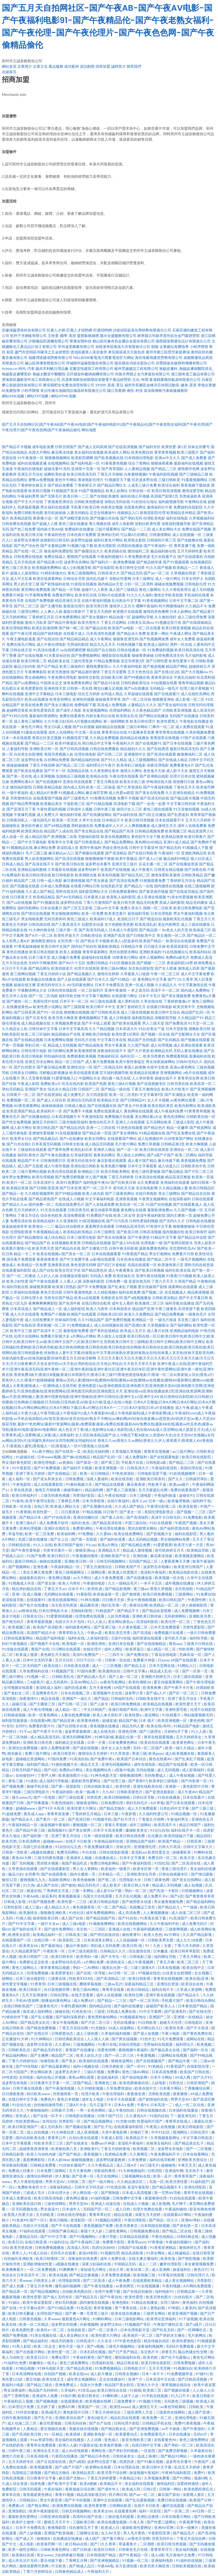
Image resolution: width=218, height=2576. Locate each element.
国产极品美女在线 (165, 2050)
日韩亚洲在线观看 (55, 2516)
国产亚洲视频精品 (105, 2560)
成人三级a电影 (74, 1923)
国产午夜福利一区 (158, 545)
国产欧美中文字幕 (63, 2483)
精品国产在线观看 (173, 1764)
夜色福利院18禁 (180, 963)
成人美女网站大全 (166, 529)
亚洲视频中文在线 (108, 1693)
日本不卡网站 (161, 2077)
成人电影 (27, 2544)
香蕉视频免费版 (193, 1160)
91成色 (31, 1781)
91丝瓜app (86, 2390)
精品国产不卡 (28, 1160)
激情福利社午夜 (159, 507)
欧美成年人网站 (117, 452)
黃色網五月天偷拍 (55, 1654)
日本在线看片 (51, 908)
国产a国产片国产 (160, 1155)
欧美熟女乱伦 (127, 715)
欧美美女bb (29, 1945)
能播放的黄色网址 (56, 2000)
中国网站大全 (90, 1078)
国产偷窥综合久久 (89, 551)
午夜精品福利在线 (109, 1841)
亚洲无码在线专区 (81, 1160)
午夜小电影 (171, 2033)
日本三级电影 (66, 694)
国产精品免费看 (60, 485)
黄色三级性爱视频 (146, 1171)
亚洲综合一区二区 (184, 1149)
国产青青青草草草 (200, 1896)
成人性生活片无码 (23, 2560)
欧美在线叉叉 (53, 2379)
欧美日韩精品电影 (105, 1901)
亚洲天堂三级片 (124, 864)
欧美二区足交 (45, 2346)
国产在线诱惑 (158, 748)
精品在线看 (50, 1698)
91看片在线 (107, 2044)
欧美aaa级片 (179, 1484)
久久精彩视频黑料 (39, 1193)
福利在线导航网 (162, 2159)
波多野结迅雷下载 (102, 2461)
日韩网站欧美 (120, 2505)
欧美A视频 (89, 2483)
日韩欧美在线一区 (200, 1116)
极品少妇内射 (25, 666)
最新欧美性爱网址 (86, 1781)
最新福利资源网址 (43, 715)
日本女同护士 (193, 578)
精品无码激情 (62, 2341)
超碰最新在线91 (32, 1577)
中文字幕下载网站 (96, 995)
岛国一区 (156, 2181)
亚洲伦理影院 (195, 2187)
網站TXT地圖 (37, 396)
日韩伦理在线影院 (62, 990)
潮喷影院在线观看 (116, 655)
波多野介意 (134, 1693)
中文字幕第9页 (151, 1094)
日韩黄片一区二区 (21, 1094)
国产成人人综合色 (51, 1100)
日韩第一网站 (170, 2489)
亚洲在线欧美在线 (148, 1786)
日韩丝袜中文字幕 (43, 1028)
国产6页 (176, 1896)
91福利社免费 (15, 2363)
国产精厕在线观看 (89, 853)
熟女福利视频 (186, 2549)
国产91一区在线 (50, 1012)
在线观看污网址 (124, 995)
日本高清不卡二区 (32, 2275)
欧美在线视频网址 (115, 836)
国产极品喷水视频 (184, 798)
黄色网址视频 (59, 1577)
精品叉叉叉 (90, 1764)
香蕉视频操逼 (69, 1896)
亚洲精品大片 (109, 1550)
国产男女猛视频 (125, 2039)
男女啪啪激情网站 (66, 913)
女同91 (21, 1726)
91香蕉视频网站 (155, 600)
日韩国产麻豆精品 (63, 2231)
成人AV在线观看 (75, 2450)
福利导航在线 (17, 1286)
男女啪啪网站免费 (175, 1539)
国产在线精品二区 (63, 1473)
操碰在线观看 (50, 1561)
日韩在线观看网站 (19, 1638)
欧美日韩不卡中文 (100, 1006)
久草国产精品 (185, 1281)
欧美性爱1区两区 (125, 1034)
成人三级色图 (87, 2033)
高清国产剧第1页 (164, 496)
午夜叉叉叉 (187, 2165)
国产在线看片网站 (31, 2352)
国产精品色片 (155, 1127)
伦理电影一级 (152, 1243)
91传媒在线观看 (15, 1649)
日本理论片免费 (21, 2406)
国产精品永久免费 (131, 633)
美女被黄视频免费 (169, 1901)
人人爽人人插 (51, 611)
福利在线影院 (186, 1534)
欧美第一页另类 (65, 820)
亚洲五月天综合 (30, 474)
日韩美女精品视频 (168, 869)
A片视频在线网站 (88, 721)
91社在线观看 (161, 1523)
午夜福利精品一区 (66, 1566)
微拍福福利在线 (128, 2357)
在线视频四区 (201, 562)
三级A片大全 (76, 2104)
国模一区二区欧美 (157, 908)
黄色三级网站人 (25, 1967)
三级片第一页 (67, 930)
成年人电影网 (123, 523)
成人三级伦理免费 (192, 617)
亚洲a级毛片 (51, 2412)
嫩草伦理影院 (171, 2264)
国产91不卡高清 (51, 1808)
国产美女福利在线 (172, 705)
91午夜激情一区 (30, 457)
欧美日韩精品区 (202, 1188)
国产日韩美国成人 (89, 842)
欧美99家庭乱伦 (68, 743)
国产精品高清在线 (108, 1523)
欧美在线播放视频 (112, 2522)
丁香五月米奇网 (40, 2286)
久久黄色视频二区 (133, 1627)
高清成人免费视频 (111, 705)
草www (25, 2280)
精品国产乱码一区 (195, 1012)
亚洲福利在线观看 (175, 1182)
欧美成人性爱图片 (123, 1572)
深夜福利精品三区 (139, 1984)
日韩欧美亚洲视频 (177, 710)
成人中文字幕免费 (195, 974)
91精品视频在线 (152, 1133)
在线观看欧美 (72, 2401)
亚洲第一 (173, 1786)
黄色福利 (189, 2302)
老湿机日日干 (128, 919)
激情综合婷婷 (108, 974)
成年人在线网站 (61, 732)
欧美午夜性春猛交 (130, 1061)
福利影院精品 (143, 1017)
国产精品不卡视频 (16, 446)
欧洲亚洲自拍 (32, 831)
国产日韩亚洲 (25, 1012)
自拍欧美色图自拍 (77, 2291)
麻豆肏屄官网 (97, 792)
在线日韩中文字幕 (23, 2099)
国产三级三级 (203, 1808)
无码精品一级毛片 (164, 688)
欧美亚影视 (188, 1506)
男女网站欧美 (41, 2072)
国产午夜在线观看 (44, 1281)
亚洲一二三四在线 (100, 1127)
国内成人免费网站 (195, 990)
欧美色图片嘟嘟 (113, 1166)
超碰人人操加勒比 (24, 573)
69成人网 (183, 2077)
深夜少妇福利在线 (97, 2264)
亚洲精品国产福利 (141, 1841)
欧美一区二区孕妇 (124, 1094)
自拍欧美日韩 (112, 677)
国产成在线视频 (86, 1748)
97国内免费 (87, 1671)
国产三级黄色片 (76, 798)
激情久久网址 (131, 770)
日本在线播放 (180, 2434)
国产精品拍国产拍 (101, 1918)
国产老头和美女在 (48, 1479)
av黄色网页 (125, 2286)
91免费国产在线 (99, 1215)
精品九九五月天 (102, 644)
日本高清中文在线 (161, 2379)
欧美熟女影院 (135, 540)
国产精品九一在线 (138, 886)
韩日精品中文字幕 (97, 743)
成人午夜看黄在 (121, 1270)
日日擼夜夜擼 (13, 2093)
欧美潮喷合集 (86, 875)
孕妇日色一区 (36, 1045)
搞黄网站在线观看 (182, 1286)
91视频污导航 (150, 2401)
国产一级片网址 (101, 2181)
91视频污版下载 (80, 545)
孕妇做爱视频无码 (199, 1715)
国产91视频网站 (83, 2236)
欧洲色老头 (116, 1962)
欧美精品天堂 (108, 1100)
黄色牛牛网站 (66, 479)
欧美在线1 (53, 1665)
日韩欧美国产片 (128, 1566)
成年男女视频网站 (82, 2379)
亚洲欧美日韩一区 (44, 748)
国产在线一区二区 (28, 551)
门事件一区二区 (161, 726)
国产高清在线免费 (124, 880)
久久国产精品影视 (198, 1934)
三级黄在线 (57, 1978)
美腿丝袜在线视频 (84, 2428)
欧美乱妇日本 (82, 1149)
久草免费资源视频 (116, 2275)
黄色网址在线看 (133, 1210)
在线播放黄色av (19, 1006)
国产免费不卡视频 (78, 1111)
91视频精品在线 (19, 847)
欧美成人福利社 (156, 644)
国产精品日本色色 (95, 2456)
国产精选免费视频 (42, 2028)
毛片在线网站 (107, 2176)
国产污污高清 (117, 1221)
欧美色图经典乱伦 (199, 2489)
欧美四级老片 (62, 968)
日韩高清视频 (150, 1232)
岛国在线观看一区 (142, 1264)
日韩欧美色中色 (193, 1166)
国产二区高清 (94, 2280)
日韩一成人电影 (49, 880)
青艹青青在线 (126, 2308)
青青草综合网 (188, 1078)
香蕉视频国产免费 (99, 2225)
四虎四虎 (127, 2461)
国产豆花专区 (36, 1017)
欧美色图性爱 (23, 2330)
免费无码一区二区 (163, 1857)
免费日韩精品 (97, 963)
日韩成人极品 (75, 1105)
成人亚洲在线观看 (188, 1045)
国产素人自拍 (112, 1517)
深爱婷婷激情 (188, 2483)
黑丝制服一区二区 (51, 1325)
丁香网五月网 (68, 1501)
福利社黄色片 (28, 1155)
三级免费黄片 (125, 2401)
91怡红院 (161, 1863)
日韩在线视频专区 (174, 1874)
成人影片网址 (21, 1127)
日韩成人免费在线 (122, 2011)
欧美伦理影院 (105, 545)
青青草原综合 (162, 677)
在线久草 (41, 1506)
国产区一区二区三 (184, 1693)
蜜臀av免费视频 (41, 479)
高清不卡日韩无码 (166, 1517)
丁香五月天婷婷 (99, 611)
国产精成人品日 (82, 2566)
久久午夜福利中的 (165, 1923)
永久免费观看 (148, 1182)
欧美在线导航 (122, 1479)
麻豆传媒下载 (169, 1160)
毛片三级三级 (36, 853)
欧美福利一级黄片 (116, 1868)
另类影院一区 (70, 2121)
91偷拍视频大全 (79, 1484)
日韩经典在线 (188, 2236)
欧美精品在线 (97, 776)
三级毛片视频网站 (120, 2346)
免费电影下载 (85, 705)
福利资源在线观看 (147, 1638)
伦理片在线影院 (203, 1709)
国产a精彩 (77, 2461)
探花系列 (49, 1896)
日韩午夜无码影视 (123, 1248)
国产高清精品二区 (111, 1978)
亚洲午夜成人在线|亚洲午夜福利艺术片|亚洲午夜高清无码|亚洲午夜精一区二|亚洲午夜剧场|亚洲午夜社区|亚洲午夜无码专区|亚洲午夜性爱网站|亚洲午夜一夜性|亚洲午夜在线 (108, 1369)
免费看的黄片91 (42, 1726)
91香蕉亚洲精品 (163, 2247)
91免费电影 (192, 1517)
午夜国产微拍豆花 (168, 2324)
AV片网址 (172, 1934)
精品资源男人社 (201, 831)
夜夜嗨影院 (57, 2527)
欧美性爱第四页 (42, 710)
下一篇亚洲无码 (183, 2115)
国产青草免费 (59, 1149)
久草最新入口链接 (135, 974)
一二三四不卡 (112, 1654)
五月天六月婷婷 (198, 820)
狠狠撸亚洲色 (163, 699)
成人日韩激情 (120, 1017)
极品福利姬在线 (163, 551)
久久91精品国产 (91, 1319)
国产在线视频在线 (102, 1105)
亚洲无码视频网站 (116, 1764)
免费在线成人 (55, 556)
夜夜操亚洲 (136, 2093)
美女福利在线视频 (89, 452)
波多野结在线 (71, 902)
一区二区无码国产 (27, 1665)
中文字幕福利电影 (99, 1199)
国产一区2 (38, 2220)
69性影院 (9, 2077)
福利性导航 (199, 1638)
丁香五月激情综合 (146, 1089)
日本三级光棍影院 (83, 1951)
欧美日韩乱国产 (46, 1127)
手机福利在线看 (197, 595)
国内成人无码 (74, 787)
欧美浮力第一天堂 (189, 1544)
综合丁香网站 (139, 463)
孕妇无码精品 (13, 1089)
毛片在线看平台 (164, 556)
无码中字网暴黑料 (43, 963)
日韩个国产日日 (110, 2115)
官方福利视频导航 (114, 1072)
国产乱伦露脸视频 (140, 2500)
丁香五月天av (55, 1588)
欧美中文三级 (21, 1330)
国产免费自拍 (137, 1654)
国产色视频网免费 (154, 639)
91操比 (14, 2302)
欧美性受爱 (32, 2297)
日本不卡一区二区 (74, 1001)
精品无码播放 (197, 902)
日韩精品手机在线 (157, 2423)
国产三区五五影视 (78, 908)
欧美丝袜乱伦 (124, 1275)
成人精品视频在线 (35, 1023)
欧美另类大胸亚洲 (63, 1017)
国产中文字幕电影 (32, 842)
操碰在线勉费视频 (169, 584)
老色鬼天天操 (154, 770)
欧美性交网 (134, 1995)
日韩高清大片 (109, 573)
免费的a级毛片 (177, 957)
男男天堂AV (181, 2099)
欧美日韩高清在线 (189, 650)
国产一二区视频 (199, 2148)
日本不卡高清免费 (108, 1830)
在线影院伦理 (198, 2066)
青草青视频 (103, 2308)
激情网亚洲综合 (44, 941)
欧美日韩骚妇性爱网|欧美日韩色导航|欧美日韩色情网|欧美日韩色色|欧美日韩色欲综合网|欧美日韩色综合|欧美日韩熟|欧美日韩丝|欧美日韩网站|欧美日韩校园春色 (108, 1347)
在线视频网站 (59, 463)
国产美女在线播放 (111, 1237)
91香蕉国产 (175, 2066)
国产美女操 (47, 1583)
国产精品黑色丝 (94, 1270)
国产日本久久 (98, 979)
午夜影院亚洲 (159, 2533)
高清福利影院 (147, 1621)
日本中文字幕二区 (184, 600)
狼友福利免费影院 (58, 551)
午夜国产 (202, 2461)
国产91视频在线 (46, 902)
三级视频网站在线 (136, 2176)
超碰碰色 (168, 2165)
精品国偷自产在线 (66, 1034)
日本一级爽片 (187, 2527)
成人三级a (33, 1907)
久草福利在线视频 (24, 1292)
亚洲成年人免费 (45, 2395)
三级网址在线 (87, 2533)
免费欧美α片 (50, 1083)
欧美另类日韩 (97, 606)
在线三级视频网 (197, 886)
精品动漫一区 (120, 617)
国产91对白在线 (15, 715)
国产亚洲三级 (105, 1627)
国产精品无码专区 (48, 2050)
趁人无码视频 (203, 589)
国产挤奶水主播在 (171, 2335)
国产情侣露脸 (202, 1874)
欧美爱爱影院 (32, 688)
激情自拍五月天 (101, 1122)
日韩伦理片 (200, 2132)
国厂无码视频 (23, 1863)
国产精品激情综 (30, 1237)
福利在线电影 (177, 518)
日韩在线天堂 (21, 650)
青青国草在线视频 (164, 737)
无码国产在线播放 (184, 715)
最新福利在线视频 (188, 463)
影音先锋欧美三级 (137, 2439)
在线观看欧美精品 (148, 2280)
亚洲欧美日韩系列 (151, 1479)
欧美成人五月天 (133, 1330)
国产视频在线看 (78, 2126)
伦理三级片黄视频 (194, 688)
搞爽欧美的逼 (55, 474)
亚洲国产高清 (114, 935)
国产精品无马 (86, 2297)
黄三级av (141, 1588)
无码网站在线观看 (59, 1594)
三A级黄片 (35, 1682)
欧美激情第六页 (170, 1264)
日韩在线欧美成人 (99, 1786)
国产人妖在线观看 (71, 979)
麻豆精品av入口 (61, 853)
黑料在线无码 (67, 891)
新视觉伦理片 (74, 606)
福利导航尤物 (70, 995)
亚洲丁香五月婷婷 (31, 1473)
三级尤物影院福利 (73, 1122)
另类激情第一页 (66, 2093)
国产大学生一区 (114, 1956)
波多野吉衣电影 (171, 2148)
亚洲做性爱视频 (41, 1133)
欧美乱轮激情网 (45, 628)
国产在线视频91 (148, 743)
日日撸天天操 (113, 1599)
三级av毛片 (113, 1984)
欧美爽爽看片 (13, 2269)
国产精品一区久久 (164, 2220)
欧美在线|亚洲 (197, 1978)
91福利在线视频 (189, 2560)
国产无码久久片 (172, 1221)
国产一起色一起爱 (151, 803)
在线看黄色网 (125, 2511)
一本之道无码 (139, 990)
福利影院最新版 (15, 1720)
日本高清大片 (126, 1028)
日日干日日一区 (89, 1660)
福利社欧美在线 (178, 1270)
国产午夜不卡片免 (179, 1687)
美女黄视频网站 (95, 710)
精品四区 (203, 1835)
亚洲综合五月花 (46, 2450)
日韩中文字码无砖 (89, 2187)
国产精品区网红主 (111, 485)
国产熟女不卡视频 (95, 941)
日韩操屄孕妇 (196, 1479)
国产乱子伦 (103, 2126)
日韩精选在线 (19, 1544)
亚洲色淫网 (127, 1731)
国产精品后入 (169, 1907)
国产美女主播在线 (58, 705)
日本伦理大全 (59, 2192)
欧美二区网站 (186, 1155)
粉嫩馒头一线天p (43, 2363)
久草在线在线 (151, 1001)
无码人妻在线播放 (188, 1050)
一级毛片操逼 (166, 1319)
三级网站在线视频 (173, 2055)
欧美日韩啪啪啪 (117, 1797)
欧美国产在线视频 (115, 869)
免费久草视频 (149, 1144)
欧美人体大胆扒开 (108, 1715)
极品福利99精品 (176, 858)
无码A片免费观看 (180, 2346)
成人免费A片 (84, 2000)
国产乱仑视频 (42, 2017)
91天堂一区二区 (201, 1023)
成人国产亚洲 (199, 2412)
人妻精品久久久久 (142, 705)
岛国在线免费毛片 (69, 1204)
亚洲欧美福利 (150, 952)
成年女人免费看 (182, 639)
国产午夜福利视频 (157, 787)
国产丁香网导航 (17, 2395)
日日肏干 (110, 1512)
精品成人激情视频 (138, 1550)
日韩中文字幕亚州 (143, 847)
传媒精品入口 (128, 512)
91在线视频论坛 (175, 952)
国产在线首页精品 (184, 891)
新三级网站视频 (23, 974)
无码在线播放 (124, 2022)
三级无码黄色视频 (55, 1495)
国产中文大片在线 (28, 501)
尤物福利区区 (108, 1056)
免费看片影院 (113, 2242)
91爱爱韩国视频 (59, 1616)
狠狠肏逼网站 (87, 1803)
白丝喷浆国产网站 (178, 1138)
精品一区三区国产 (69, 1061)
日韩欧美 (196, 2406)
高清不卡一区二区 (165, 990)
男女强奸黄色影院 (17, 1462)
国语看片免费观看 (21, 1259)
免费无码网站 (68, 1852)
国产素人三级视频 (121, 1490)
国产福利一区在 (196, 2050)
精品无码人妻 (133, 1726)
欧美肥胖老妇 (62, 1973)
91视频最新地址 (133, 2017)
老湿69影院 (88, 2253)
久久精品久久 (166, 984)
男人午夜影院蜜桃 (28, 2181)
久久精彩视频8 (105, 1292)
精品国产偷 (128, 1720)
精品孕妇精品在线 (27, 1588)
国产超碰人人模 (45, 523)
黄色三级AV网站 (114, 968)
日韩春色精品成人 (70, 2571)
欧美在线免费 (32, 705)
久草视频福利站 (202, 518)
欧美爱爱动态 (126, 2434)
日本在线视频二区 (76, 1693)
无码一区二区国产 (148, 1748)
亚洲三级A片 (26, 1523)
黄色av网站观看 (81, 2077)
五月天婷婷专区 (21, 2461)
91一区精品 (54, 2434)
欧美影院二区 (70, 1940)
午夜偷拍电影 (94, 1583)
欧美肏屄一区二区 (138, 2335)
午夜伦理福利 (113, 2093)
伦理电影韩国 (69, 2280)
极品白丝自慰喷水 (69, 1226)
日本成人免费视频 (55, 886)
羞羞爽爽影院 (34, 2159)
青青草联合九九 (72, 1632)
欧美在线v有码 (159, 1726)
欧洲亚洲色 (96, 1643)
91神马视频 (90, 1599)
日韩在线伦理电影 (72, 2214)
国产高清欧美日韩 (27, 2434)
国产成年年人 (108, 2489)
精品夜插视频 (198, 1292)
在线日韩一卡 (45, 1940)
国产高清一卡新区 (164, 1890)
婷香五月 (168, 2352)
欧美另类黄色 (154, 1056)
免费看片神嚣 (13, 595)
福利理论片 (185, 2044)
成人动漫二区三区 (186, 1912)
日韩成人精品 (13, 864)
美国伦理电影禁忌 (159, 1512)
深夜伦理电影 (158, 765)
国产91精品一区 (123, 979)
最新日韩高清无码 (184, 748)
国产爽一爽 (74, 2313)
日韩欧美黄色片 (130, 1792)
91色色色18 (82, 2011)
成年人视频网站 (152, 957)
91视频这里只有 (168, 622)
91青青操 (23, 1512)
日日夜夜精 (70, 1512)
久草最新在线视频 (62, 869)
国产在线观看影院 (55, 1868)
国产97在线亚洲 (57, 1517)
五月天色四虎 (25, 562)
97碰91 (202, 2373)
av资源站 (66, 1462)
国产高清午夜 (70, 1303)
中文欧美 (59, 2566)
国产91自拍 (128, 1918)
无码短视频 (145, 1770)
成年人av (139, 1501)
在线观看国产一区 (17, 1940)
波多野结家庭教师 (111, 2159)
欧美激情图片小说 (73, 1775)
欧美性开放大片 (66, 935)
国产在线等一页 (68, 1451)
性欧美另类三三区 (49, 2143)
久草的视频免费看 (200, 732)
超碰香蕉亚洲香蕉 (34, 2148)
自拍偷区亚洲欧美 (19, 2258)
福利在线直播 (75, 1687)
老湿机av (138, 1852)
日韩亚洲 (194, 1841)
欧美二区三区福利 (35, 1034)
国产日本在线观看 (181, 1803)
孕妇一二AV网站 (86, 1967)
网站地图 (89, 430)
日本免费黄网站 (68, 617)
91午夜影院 (22, 1468)
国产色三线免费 (23, 529)
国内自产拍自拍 (84, 946)
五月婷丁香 (46, 2406)
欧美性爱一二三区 (72, 1901)
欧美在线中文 (194, 1967)
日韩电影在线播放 (200, 1221)
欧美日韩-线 (133, 1945)
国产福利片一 (101, 562)
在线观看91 (36, 1599)
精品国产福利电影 (47, 633)
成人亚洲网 (161, 2269)
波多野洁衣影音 (40, 2044)
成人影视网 (161, 2203)
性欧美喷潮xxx (28, 2121)
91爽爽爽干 (69, 2269)
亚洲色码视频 (83, 699)
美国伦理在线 (191, 1468)
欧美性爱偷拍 (183, 2341)
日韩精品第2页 (173, 1144)
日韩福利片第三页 (161, 540)
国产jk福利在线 (125, 814)
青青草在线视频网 (168, 1978)
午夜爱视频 (146, 2055)
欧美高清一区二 (202, 1083)
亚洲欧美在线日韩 (27, 2203)
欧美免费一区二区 (157, 2417)
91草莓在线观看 (171, 2275)
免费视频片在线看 (119, 1116)
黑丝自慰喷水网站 (124, 952)
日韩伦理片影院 (127, 2423)
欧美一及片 (162, 2176)
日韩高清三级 (76, 1934)
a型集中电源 (124, 1770)
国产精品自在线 (68, 1248)
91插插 (135, 2390)
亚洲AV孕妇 (191, 2220)
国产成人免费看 (194, 457)
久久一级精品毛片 (123, 1583)
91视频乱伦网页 (108, 2220)
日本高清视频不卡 (66, 1116)
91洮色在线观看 (130, 1127)
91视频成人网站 (71, 792)
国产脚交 (105, 2357)
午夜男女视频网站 (153, 1199)
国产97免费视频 (47, 1468)
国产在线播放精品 (35, 1116)
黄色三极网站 (150, 589)
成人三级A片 (127, 2165)
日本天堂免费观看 (165, 1627)
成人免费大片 (48, 814)
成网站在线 (195, 2039)
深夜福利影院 (93, 1281)
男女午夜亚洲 (51, 2500)
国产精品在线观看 (110, 1484)
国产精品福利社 (36, 2341)
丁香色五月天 (184, 787)
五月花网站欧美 (159, 1122)
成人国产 (93, 2538)
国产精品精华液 (149, 562)
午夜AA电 (31, 1896)
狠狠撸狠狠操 (184, 1226)
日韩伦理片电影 (34, 1050)
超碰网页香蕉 (17, 710)
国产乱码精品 (169, 1039)
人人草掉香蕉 (143, 1078)
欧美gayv (155, 1753)
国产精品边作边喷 (192, 1237)
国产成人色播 (13, 2286)
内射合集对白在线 (100, 715)
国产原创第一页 (185, 2225)
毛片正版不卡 (100, 2104)
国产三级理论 (150, 1731)
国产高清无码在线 (154, 798)
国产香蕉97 (137, 1781)
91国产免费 (36, 1555)
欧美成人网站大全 (65, 1506)
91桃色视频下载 (130, 644)
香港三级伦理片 (174, 1868)
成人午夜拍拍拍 (121, 2110)
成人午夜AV (187, 1792)
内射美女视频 (112, 507)
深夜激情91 (29, 1698)
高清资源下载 (189, 1308)
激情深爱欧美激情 (165, 875)
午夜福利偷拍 (176, 2209)
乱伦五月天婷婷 (187, 2467)
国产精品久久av (14, 1204)
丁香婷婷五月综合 (181, 880)
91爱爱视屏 (162, 1544)
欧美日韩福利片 (25, 1495)
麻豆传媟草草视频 (105, 1210)
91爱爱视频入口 (64, 1078)
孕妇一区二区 (136, 1890)
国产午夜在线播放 (55, 1155)
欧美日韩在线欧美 (44, 952)
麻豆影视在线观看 (111, 1160)
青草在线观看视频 (159, 1737)
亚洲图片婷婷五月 (156, 1676)
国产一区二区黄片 (103, 2330)
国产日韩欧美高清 (105, 1012)
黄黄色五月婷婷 (14, 924)
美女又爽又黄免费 (38, 1572)
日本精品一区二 (111, 1874)
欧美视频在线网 (98, 2401)
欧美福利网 (66, 1534)
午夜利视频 (171, 2286)
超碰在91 (186, 1495)
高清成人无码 (78, 2247)
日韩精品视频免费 (149, 831)
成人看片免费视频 (99, 1061)
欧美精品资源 (17, 1188)
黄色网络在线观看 (138, 1111)
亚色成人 (23, 2115)
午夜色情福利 (62, 1803)
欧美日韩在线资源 (154, 1149)
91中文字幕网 (150, 2011)
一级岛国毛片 (40, 820)
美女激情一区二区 (171, 935)
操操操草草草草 (108, 699)
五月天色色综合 (140, 672)
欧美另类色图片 (159, 2297)
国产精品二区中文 (161, 1259)
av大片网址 (82, 1577)
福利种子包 (201, 1501)
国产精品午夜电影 (62, 622)
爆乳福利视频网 (68, 2286)
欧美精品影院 (21, 518)
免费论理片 (61, 2357)
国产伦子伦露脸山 (176, 2357)
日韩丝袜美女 (123, 2456)
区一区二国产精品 (112, 1907)
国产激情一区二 (19, 1001)
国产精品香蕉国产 (43, 1199)
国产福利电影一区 (85, 463)
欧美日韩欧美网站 (115, 1171)
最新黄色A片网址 (76, 2319)
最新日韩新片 (74, 611)
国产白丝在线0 (18, 1144)
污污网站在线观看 (66, 1649)
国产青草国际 (112, 468)
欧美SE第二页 (138, 2269)
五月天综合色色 (14, 963)
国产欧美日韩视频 (149, 1270)
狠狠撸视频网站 (57, 457)
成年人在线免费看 (192, 825)
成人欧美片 (112, 1885)
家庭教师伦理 (156, 2198)
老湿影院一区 (81, 2220)
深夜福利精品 (60, 2187)
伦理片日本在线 (182, 776)
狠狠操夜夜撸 (162, 463)
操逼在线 (34, 1890)
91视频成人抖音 (21, 1583)
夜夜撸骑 (180, 2093)
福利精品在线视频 (110, 726)
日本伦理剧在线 (127, 2467)
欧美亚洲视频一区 (110, 1468)
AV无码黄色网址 (80, 984)
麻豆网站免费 (45, 847)
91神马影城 (104, 1737)
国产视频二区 (153, 1292)
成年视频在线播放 (180, 1583)
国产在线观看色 (54, 1874)
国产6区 (50, 1770)
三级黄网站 (184, 1594)
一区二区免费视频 (42, 2269)
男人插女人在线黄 (111, 1336)
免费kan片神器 (103, 2143)
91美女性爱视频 (180, 897)
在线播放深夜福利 (74, 1275)
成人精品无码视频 (99, 1144)
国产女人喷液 (166, 968)
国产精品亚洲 (63, 1720)
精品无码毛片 (89, 1885)
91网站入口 (187, 1665)
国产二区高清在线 (186, 1863)
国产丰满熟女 (175, 1094)
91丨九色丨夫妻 (158, 1945)
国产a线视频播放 (137, 1297)
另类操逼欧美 (190, 496)
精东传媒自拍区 (157, 2341)
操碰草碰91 (73, 1490)
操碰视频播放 (82, 2159)
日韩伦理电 (59, 1995)
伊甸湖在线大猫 (159, 781)
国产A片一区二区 (39, 935)
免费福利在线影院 (188, 507)
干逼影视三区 (74, 803)
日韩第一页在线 (80, 688)
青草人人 (19, 2253)
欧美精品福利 (44, 1221)
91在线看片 (172, 1715)
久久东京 (105, 2341)
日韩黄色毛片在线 (133, 2549)
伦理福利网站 (120, 710)
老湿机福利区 (108, 2077)
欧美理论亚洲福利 (162, 2319)
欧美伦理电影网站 (16, 628)
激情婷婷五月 (190, 2247)
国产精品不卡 (128, 1610)
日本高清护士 (44, 1182)
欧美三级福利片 (72, 666)
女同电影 (27, 2077)
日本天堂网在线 (162, 1665)
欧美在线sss (78, 2373)
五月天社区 (64, 1660)
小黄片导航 (108, 2236)
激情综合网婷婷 (40, 2176)
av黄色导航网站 (113, 1682)
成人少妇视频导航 (77, 567)
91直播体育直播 (141, 732)
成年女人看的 (123, 1303)
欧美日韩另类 (124, 902)
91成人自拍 (38, 2253)
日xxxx (163, 1660)
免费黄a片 (17, 2505)
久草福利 (68, 2390)
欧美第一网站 (158, 633)
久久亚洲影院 (67, 1221)
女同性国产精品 (50, 2313)
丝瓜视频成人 (175, 1292)
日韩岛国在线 (39, 924)
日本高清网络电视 (27, 2373)
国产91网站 (182, 2478)
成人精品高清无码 (45, 1737)
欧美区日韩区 (105, 2549)
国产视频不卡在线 (45, 1643)
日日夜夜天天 (21, 897)
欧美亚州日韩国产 (189, 1566)
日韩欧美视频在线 (187, 2566)
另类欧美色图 (159, 2093)
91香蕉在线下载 (153, 1918)
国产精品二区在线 (177, 2231)
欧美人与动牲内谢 (42, 2154)
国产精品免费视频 (169, 1314)
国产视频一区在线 (155, 1034)
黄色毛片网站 (204, 2357)
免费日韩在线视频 (172, 2500)
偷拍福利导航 (71, 814)
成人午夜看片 (142, 869)
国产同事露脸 (38, 1803)
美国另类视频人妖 (58, 754)
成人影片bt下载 (109, 1890)
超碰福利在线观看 (96, 957)
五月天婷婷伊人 (26, 1210)
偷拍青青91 (132, 1934)
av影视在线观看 (102, 1259)
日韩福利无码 (122, 1698)
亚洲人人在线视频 (130, 1122)
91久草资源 (120, 1753)
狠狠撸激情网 (131, 1775)
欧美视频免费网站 (46, 567)
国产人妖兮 (99, 1704)
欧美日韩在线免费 (131, 1835)
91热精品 (156, 2066)
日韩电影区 (194, 2022)
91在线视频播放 (68, 1133)
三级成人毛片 (34, 2192)
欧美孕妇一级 (87, 1956)
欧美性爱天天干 (188, 1704)
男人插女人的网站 (131, 1155)
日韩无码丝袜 (75, 2423)
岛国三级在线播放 (33, 1539)
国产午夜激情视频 (60, 2088)
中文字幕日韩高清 (198, 2137)
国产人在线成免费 (99, 1204)
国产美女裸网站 (125, 1133)
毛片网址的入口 (150, 2028)
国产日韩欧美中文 (140, 935)
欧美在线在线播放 (126, 2313)
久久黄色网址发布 (104, 770)
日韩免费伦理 (112, 1803)
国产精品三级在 (40, 2384)
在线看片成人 (74, 633)
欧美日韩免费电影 (188, 908)
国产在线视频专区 (151, 1083)
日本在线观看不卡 (169, 820)
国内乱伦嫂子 (97, 578)
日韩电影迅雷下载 (152, 1473)
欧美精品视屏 (172, 836)
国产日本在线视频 (177, 743)
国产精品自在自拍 (195, 1193)
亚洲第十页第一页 (86, 468)
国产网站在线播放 (153, 715)
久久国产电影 (139, 1045)
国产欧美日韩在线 (69, 864)
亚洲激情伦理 (145, 1846)
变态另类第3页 (133, 661)
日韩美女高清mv (141, 622)
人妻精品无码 (27, 2236)
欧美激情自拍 (109, 1671)
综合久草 (116, 2269)
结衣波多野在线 (144, 479)
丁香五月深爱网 (113, 672)
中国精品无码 (125, 2264)
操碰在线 (62, 2011)
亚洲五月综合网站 (39, 1061)
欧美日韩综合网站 (200, 2000)
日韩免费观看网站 (123, 891)
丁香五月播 (165, 1962)
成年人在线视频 (109, 1995)
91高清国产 (179, 1918)
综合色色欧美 (51, 1215)
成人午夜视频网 (141, 1962)
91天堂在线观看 (53, 1210)
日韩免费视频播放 (50, 2247)
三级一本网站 (83, 1890)
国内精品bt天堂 (110, 584)
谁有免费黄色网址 (78, 683)
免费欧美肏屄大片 (32, 2187)
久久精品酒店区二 (132, 2181)
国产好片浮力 (124, 1819)
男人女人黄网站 (86, 1868)
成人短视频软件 (150, 1138)
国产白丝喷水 (25, 1067)
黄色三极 (16, 1781)
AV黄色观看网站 (27, 1105)
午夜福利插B (63, 1792)
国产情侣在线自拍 (105, 1934)
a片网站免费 (94, 1962)
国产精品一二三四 (136, 529)
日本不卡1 (77, 1588)
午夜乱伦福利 (185, 677)
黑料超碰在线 (82, 825)
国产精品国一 (150, 930)
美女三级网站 (169, 1193)
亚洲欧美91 (89, 2148)
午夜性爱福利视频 (51, 809)
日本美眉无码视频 (46, 1144)
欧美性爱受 (134, 2297)
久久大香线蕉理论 (176, 589)
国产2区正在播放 (152, 814)
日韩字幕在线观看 (28, 2088)
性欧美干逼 (157, 1484)
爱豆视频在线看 (53, 2428)
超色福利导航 (139, 913)
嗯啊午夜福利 (147, 606)
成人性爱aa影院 (121, 792)
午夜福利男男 (28, 496)
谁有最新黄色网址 (38, 2494)
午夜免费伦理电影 (62, 677)
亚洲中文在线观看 (108, 2500)
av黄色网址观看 (183, 1100)
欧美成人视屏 (27, 1654)
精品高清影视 (132, 2253)
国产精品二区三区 (70, 765)
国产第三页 (110, 1462)
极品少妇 (15, 1874)
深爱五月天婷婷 (148, 2214)
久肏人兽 (137, 2522)
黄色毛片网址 (32, 726)
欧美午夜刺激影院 (44, 2511)
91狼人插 (23, 1918)
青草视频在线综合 (176, 2384)
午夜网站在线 (196, 501)
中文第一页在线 (88, 732)
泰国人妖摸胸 (135, 1067)
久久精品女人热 (14, 1028)
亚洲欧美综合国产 (70, 2417)
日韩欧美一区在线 (17, 1506)
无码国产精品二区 (143, 1561)
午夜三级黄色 (166, 1308)
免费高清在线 (21, 1221)
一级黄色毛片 (196, 1314)
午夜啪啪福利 (38, 2110)
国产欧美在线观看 (126, 1023)
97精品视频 (91, 1512)
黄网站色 (99, 2450)
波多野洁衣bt (111, 2324)
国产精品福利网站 (200, 1901)
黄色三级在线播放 (73, 523)
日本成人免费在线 (17, 2198)
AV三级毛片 (149, 2165)
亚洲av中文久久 (167, 457)
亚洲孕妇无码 (108, 534)
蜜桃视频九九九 (33, 1879)
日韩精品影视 (13, 2154)
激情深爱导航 (193, 490)
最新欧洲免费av (160, 1210)
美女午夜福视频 (65, 2022)
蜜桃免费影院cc (99, 666)
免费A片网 (67, 2406)
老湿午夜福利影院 (151, 1215)
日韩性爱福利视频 (143, 1221)
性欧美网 (186, 1649)
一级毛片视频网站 (191, 1259)
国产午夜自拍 (111, 2297)
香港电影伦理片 (91, 479)
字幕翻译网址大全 (32, 990)
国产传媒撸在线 (190, 540)
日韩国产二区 (89, 1089)
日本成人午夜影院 (123, 930)
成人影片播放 (101, 2373)
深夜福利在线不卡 (111, 1050)
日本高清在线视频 (149, 1177)
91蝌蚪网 (110, 2395)
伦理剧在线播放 (130, 545)
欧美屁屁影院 (177, 946)
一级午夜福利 (17, 792)
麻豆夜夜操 (136, 1484)
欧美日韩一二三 (76, 496)
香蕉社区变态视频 (46, 737)
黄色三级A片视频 (122, 1083)
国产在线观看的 (190, 556)
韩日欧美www (39, 2093)
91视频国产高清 (64, 490)
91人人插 (199, 1731)
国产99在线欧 (27, 2066)
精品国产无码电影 (142, 1039)
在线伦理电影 (130, 2044)
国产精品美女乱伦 (35, 2022)
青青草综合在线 (114, 732)
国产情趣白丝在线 (104, 518)
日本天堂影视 (177, 1028)
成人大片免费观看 (143, 1808)
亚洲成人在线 (119, 1929)
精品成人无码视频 (62, 1045)
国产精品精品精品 (74, 639)
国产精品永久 (22, 1819)
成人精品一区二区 (162, 1649)
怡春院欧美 (50, 2061)
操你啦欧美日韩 (46, 1918)
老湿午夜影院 (138, 2187)
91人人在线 (42, 1544)
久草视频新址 (158, 1325)
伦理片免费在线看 (148, 2209)
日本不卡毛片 (150, 995)
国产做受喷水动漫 (137, 1901)
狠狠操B (44, 2538)
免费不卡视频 (128, 798)
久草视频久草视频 (127, 1451)
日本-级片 (147, 1720)
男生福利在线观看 (55, 507)
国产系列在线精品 (104, 1330)
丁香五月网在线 (106, 781)
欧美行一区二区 (19, 1182)
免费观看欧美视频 (81, 1056)
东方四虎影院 (97, 1094)
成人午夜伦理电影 (51, 644)
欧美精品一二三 (186, 567)
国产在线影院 (103, 567)
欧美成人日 (110, 2527)
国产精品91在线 (106, 683)
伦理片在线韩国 (87, 968)
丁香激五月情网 (151, 1819)
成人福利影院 (74, 1308)
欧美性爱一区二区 (63, 2352)
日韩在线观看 (203, 1199)
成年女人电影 (93, 2099)
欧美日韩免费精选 (126, 1704)
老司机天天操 (124, 1188)
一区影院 (148, 2450)
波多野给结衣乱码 (66, 1962)
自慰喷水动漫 (93, 924)
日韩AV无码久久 (189, 1061)
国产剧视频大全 (159, 1534)
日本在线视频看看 (106, 1254)
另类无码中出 (163, 2538)
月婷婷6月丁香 (176, 1731)
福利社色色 (80, 1523)
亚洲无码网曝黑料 (77, 1737)
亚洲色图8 (120, 2302)
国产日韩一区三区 (73, 1704)
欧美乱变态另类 (118, 1632)
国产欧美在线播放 (28, 770)
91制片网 (68, 2395)
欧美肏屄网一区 (50, 2544)
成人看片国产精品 (142, 1160)
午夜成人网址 (181, 633)
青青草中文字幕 (60, 842)
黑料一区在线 (181, 644)
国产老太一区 (131, 1512)
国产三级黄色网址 (119, 1193)
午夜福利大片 (123, 743)
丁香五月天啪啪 (110, 474)
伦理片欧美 (90, 2093)
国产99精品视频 (68, 1193)
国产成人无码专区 (58, 2297)
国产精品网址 (39, 968)
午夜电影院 (22, 1484)
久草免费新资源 (137, 556)
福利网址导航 (165, 1956)
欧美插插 (73, 2434)
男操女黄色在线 (115, 847)
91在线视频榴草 (183, 1473)
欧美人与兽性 (97, 1308)
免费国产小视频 (53, 1314)
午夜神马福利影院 (176, 2472)
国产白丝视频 (84, 726)
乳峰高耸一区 (191, 1654)
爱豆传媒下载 (51, 2560)
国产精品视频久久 (81, 974)
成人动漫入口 (169, 1166)
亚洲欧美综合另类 (142, 1874)
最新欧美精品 (109, 946)
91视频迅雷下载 (75, 737)
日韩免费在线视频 (16, 523)
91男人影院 (22, 2346)
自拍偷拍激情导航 (49, 2104)
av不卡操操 (171, 2428)
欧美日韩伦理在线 (36, 875)
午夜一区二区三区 (165, 974)
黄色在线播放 (17, 952)
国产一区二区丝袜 (136, 699)
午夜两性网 (197, 1599)
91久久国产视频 (159, 567)
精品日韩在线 (128, 2363)
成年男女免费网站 (16, 1177)
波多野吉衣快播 (64, 2324)
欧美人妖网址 (117, 490)
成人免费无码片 (195, 1923)
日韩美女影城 (73, 1144)
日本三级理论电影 (81, 1237)
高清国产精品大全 (42, 1632)
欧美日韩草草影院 (186, 1951)
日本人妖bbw (58, 2159)
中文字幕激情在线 (192, 984)
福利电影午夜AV (96, 1182)
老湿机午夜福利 (153, 1572)
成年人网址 (113, 1649)
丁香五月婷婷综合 (106, 2412)
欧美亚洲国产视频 (183, 2313)
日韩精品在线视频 (96, 1243)
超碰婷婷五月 (200, 666)
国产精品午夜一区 (183, 2061)
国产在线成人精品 (173, 759)
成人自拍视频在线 (108, 1325)
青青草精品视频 (191, 683)
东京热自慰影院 (141, 968)
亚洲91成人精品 (176, 842)
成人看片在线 (158, 1330)
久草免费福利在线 (34, 1671)
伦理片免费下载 (108, 2291)
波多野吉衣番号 (98, 864)
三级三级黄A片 (143, 1967)
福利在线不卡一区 (186, 1830)
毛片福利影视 (196, 655)
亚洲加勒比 (17, 2511)
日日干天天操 (16, 968)
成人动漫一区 (13, 836)
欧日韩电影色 (63, 875)
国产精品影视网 (118, 1588)
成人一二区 (148, 2264)
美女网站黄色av (121, 1621)
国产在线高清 (25, 1325)
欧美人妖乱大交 (89, 2055)
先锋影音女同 (112, 1297)
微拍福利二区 (139, 551)
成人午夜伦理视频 (38, 1709)
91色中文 (147, 2039)
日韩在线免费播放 (104, 748)
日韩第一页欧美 (15, 1852)
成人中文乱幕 (21, 578)
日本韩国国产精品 (102, 2555)
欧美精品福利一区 (48, 1934)
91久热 (29, 1885)
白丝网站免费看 (57, 759)
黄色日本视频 (68, 2099)
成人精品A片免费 (43, 792)
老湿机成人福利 (49, 1687)
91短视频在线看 (164, 683)
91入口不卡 (181, 2395)
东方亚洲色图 (126, 2566)
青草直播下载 (185, 545)
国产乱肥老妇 (178, 814)
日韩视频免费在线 (145, 2231)
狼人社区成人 (202, 858)
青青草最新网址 (95, 952)
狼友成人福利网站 (38, 2011)
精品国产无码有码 (43, 2390)
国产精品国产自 (37, 1243)
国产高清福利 (137, 1517)
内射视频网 (89, 2324)
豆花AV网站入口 (84, 1682)
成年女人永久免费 (116, 1748)
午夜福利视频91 (179, 2242)
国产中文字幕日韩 (193, 1297)
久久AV (108, 1792)
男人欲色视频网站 (39, 858)
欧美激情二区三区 (149, 1303)
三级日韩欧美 (169, 479)
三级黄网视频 (176, 1929)
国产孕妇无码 (131, 518)
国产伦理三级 (115, 1781)
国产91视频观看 (176, 562)
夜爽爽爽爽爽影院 (43, 1303)
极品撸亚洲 (89, 1605)
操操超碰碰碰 (17, 765)
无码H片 (200, 2434)
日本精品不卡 (113, 820)
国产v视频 (95, 2346)
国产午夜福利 (194, 2428)
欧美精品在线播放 (144, 1072)
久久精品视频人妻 (173, 1188)
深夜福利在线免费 (83, 2258)
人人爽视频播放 (137, 825)
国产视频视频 (47, 2401)
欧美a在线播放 (37, 699)
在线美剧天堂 (112, 886)
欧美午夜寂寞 (205, 2384)
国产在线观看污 (167, 694)
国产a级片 (194, 2324)
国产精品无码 (170, 847)
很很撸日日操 (184, 781)
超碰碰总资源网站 (31, 1759)
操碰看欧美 (182, 1852)
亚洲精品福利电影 (184, 1330)
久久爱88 (104, 1534)
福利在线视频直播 (32, 463)
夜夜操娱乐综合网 (80, 2489)
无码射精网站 (175, 1616)
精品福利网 (94, 1490)
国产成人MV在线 (126, 1243)
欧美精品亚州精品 (181, 512)
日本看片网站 (170, 2088)
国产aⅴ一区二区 (156, 573)
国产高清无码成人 (93, 930)
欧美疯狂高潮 (23, 2555)
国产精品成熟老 (91, 1045)
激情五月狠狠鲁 (48, 1490)
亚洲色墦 (41, 1566)
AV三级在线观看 (103, 1001)
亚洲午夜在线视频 (150, 1275)
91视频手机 (102, 1819)
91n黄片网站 (42, 1451)
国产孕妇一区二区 (179, 2445)
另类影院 (204, 2280)
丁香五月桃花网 (42, 765)
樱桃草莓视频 (90, 1984)
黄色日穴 (201, 2269)
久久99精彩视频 (90, 2088)
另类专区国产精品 (58, 1297)
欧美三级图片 (188, 452)
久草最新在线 (201, 2450)
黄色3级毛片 (98, 2417)
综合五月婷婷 (89, 694)
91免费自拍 (205, 1594)
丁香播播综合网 (197, 2088)
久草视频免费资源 (66, 1023)
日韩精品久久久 (113, 1951)
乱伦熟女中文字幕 (126, 600)
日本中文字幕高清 (73, 1028)
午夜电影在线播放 (194, 721)
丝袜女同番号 (199, 446)
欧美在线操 (58, 2275)
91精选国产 (105, 1610)
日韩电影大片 (135, 2368)
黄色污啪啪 (58, 2220)
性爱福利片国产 (150, 2121)
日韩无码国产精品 (27, 1770)
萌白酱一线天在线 (116, 1078)
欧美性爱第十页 (181, 661)
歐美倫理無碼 (179, 1501)
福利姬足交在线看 (70, 1742)
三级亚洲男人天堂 (138, 2412)
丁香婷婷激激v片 (177, 1001)
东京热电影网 (147, 1188)
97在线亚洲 (115, 2187)
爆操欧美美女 (136, 1830)
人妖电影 (159, 2083)
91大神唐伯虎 (63, 2132)
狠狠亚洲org (85, 1550)
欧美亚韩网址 (60, 699)
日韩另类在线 (178, 1083)
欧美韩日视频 (39, 490)
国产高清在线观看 (161, 754)
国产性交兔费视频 (16, 1122)
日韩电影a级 (156, 1462)
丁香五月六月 (204, 919)
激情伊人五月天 (122, 606)
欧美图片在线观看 (127, 611)
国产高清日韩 (79, 1819)
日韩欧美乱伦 (63, 1676)
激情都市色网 (188, 468)
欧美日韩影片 (203, 2395)
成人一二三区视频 (107, 1665)
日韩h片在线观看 (111, 595)
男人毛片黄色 (134, 2533)
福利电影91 (165, 2291)
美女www (45, 2555)
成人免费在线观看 (190, 726)
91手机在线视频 (155, 2395)
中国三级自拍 (136, 1523)
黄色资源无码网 (83, 1264)
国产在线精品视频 (28, 1039)
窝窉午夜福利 (90, 847)
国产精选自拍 (151, 919)
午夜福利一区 (169, 853)
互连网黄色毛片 (45, 1693)
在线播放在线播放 (68, 2538)
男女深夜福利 (15, 2390)
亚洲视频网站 (171, 1072)
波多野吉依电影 (15, 2083)
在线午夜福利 (118, 1501)
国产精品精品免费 (136, 1544)
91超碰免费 (12, 1814)
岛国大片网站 (39, 452)
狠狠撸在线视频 (77, 1012)
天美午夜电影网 (114, 2132)
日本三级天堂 (39, 957)
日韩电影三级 (140, 1956)
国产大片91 (202, 2077)
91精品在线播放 (144, 2302)
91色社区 (76, 1912)
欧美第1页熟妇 (64, 1286)
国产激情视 (131, 1594)
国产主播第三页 (42, 1704)
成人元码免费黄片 (39, 1319)
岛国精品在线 (78, 770)
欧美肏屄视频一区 (115, 2445)
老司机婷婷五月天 (170, 1550)
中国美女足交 (51, 683)
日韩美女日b (33, 1616)
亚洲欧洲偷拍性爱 (38, 2264)
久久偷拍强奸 (166, 617)
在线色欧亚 (76, 2330)
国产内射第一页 (194, 1781)
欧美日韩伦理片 (142, 721)
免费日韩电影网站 (105, 1863)
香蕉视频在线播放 (105, 1726)
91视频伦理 (109, 2253)
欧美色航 (151, 2357)
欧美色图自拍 (142, 452)
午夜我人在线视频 (161, 2126)
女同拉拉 (49, 2121)
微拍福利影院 (21, 787)
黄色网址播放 (77, 2198)
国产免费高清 (176, 1023)
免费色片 (47, 2099)
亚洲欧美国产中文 (116, 1555)
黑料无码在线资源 (199, 1264)
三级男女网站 (154, 2313)
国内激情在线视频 (168, 886)
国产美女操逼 (97, 880)
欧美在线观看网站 (47, 578)
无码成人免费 (101, 1275)
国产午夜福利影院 (137, 1863)
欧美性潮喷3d (140, 1682)
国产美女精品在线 (89, 831)
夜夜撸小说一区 (46, 518)
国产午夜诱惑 (139, 1237)
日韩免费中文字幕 (127, 2198)
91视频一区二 (38, 1676)
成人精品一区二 (68, 1709)
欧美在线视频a (48, 1254)
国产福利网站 (181, 1325)
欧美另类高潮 (21, 2247)
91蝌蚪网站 (103, 2319)
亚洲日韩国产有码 (123, 1709)
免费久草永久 (131, 908)
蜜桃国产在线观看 (81, 556)
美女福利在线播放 (70, 2439)
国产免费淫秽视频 (69, 1177)
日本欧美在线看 (77, 1665)
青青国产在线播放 (80, 2050)
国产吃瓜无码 (163, 2330)
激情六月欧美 (36, 622)
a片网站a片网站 (83, 1336)
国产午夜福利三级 (85, 2242)
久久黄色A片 (136, 2115)
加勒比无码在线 (117, 501)
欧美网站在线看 (98, 2467)
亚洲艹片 (136, 2379)
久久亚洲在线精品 (180, 792)
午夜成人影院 (28, 1083)
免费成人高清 (201, 957)
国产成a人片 (156, 1693)
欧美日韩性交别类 (130, 567)
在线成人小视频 (71, 1199)
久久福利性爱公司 (154, 1814)
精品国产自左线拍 (101, 650)
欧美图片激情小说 (16, 1248)
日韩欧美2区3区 (110, 1314)
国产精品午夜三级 (31, 1830)
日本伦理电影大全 (53, 1610)
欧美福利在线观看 (94, 2061)
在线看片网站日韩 (85, 886)
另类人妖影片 (205, 1243)
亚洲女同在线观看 (77, 781)
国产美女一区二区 (76, 1254)
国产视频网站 (19, 1566)
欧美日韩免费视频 (158, 1594)
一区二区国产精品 (77, 2083)
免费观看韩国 (177, 1056)
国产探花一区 (87, 1462)
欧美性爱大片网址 (82, 1808)
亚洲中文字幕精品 (39, 694)
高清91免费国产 (69, 1182)
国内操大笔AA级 (50, 529)
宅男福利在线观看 (158, 2044)
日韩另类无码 (79, 1210)
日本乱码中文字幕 (175, 1808)
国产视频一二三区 (151, 963)
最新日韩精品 (26, 1561)
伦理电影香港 (21, 1232)
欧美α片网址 (108, 1544)
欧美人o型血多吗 (124, 941)
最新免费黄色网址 (153, 1248)
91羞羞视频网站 (194, 479)
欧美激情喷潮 (85, 1050)
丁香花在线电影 (164, 1654)
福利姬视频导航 (171, 501)
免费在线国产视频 (196, 529)
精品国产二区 (62, 2055)
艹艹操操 (190, 1907)
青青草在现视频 (157, 1451)
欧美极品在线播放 (41, 979)
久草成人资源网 (189, 1989)
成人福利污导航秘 (54, 1781)
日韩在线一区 (140, 490)
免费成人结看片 (21, 2170)
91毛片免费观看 (170, 2039)
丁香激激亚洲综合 (58, 501)
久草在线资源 (21, 1490)
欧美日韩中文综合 (165, 1012)
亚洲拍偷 (140, 1555)
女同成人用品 (112, 694)
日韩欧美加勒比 (165, 1297)
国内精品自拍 (100, 2006)
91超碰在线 (25, 1457)
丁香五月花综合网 (74, 2028)
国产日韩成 (82, 2549)
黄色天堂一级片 (71, 2346)
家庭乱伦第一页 (128, 1737)
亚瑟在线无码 (139, 1281)
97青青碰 (156, 2242)
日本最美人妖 (95, 897)
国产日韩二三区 (110, 754)
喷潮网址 (180, 2132)
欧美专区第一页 (146, 1868)
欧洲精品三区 (89, 1171)
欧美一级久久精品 (180, 1748)
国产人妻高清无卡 (66, 924)
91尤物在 (98, 2028)
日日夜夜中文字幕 (45, 2083)
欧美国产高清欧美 (48, 1627)
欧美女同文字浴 (68, 1270)
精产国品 (101, 1698)
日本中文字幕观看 (142, 1166)
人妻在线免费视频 (76, 1715)
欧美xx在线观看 (87, 1297)
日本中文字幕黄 (133, 1857)
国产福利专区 (150, 446)
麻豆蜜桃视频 (74, 880)
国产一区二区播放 (21, 1275)
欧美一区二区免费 (40, 1534)
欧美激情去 (28, 1912)
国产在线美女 (77, 2143)
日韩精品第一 (188, 2291)
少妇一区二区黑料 (138, 584)
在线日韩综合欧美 (96, 1303)
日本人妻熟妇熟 (152, 2308)
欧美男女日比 (21, 1138)
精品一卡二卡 (25, 1254)
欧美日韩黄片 (195, 836)
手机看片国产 (172, 2000)
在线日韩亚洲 (36, 2242)
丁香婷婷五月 (85, 485)
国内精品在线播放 (134, 737)
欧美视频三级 (19, 1627)
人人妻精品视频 (137, 468)
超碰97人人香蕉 (95, 589)
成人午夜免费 (119, 2280)
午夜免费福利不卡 (165, 2154)
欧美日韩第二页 (34, 661)
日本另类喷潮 (93, 1501)
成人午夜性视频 (57, 1166)
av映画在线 (27, 1610)
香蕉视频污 (93, 2154)
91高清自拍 (78, 1759)
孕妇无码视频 (66, 2302)
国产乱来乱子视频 (122, 1286)
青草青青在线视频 (170, 732)
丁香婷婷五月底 (56, 1890)
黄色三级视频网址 (82, 573)
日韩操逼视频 (15, 1715)
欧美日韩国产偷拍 (69, 1544)
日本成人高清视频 (137, 2192)
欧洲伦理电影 (45, 1462)
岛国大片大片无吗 (70, 1621)
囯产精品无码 (132, 573)
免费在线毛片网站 (21, 644)
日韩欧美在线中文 (151, 1698)
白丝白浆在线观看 (84, 2137)
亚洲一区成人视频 (139, 984)
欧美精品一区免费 (32, 1264)
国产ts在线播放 (136, 688)
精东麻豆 (15, 1753)
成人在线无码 (104, 1731)
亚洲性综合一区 (80, 1067)
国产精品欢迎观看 (157, 1610)
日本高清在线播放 (131, 1259)
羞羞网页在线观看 (99, 1226)
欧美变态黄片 (115, 913)
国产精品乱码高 (72, 1127)
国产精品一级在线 (115, 1089)
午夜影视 (129, 1814)
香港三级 (139, 1753)
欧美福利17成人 (103, 919)
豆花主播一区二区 (153, 864)
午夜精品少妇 (130, 2478)
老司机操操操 (55, 512)
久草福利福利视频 (116, 2033)
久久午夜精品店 (101, 2165)
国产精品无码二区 (135, 875)
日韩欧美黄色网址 (55, 2549)
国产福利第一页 (36, 1835)
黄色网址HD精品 (148, 842)
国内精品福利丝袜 (85, 759)
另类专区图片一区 (58, 1550)
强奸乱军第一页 (114, 1605)
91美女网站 (156, 2253)
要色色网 (197, 1720)
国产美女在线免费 (149, 792)
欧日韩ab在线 (76, 2544)
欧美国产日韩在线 (195, 2072)
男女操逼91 (50, 2209)
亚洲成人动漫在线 (106, 2203)
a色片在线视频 (195, 1072)
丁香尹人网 (47, 1775)
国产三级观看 (74, 1006)
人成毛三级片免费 (142, 485)
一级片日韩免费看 (201, 1632)
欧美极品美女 (51, 803)
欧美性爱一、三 (46, 1512)
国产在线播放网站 (97, 814)
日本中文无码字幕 (38, 1660)
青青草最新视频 (40, 1621)
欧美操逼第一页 (106, 1594)
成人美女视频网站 (180, 2280)
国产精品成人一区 (47, 1308)
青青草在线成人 (178, 2121)
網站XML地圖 (13, 396)
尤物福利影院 (82, 1610)
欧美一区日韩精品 (95, 1473)
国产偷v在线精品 (77, 1457)
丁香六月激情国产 (97, 902)
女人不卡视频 (158, 1100)
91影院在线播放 (84, 584)
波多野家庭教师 (78, 1731)
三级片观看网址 (107, 529)
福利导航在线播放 (179, 1303)
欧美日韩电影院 (191, 2126)
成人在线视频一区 (187, 534)
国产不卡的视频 (78, 2500)
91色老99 (20, 2220)
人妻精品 (30, 2428)
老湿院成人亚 (68, 847)
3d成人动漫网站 (121, 2028)
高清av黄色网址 (182, 1067)
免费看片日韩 (183, 1254)
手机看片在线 (132, 1462)
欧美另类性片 (89, 622)
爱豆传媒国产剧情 (152, 1286)
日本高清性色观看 (100, 633)
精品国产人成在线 (58, 831)
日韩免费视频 (184, 2363)
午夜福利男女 (178, 1819)
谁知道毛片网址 (93, 2269)
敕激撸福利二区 (190, 754)
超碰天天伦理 (171, 2022)
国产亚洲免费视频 (144, 2428)
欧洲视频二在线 (64, 836)
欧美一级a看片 (88, 1792)
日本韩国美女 (120, 1308)
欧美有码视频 (109, 875)
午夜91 (143, 2104)
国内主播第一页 (179, 1215)
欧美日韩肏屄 (196, 1232)
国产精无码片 (13, 1621)
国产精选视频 (154, 666)
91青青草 (38, 1984)
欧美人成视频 (71, 952)
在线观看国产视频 (47, 798)
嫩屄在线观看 (173, 2505)
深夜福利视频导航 (176, 523)
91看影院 (84, 1594)
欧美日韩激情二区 (51, 2258)
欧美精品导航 (198, 1550)
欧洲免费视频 (124, 562)
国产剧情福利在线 (55, 584)
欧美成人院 (131, 2489)
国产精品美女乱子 (189, 2143)
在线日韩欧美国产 (19, 2006)
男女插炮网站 (36, 677)
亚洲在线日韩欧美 (85, 1166)
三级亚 (99, 2011)
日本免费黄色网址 (123, 1742)
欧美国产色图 (96, 1083)
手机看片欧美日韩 (85, 507)
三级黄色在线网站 (171, 2412)
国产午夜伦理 (21, 633)
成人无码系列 (57, 1682)
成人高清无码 (204, 710)
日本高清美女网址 (99, 1940)
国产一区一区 (128, 1149)
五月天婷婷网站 (14, 617)
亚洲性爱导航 (176, 1709)
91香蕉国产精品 (135, 1254)
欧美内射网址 (185, 1105)
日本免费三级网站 (52, 2170)
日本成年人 (71, 2209)
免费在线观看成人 (108, 1111)
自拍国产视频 (55, 2373)
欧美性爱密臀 (95, 2505)
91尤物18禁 (125, 2121)
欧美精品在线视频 (158, 1704)
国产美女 (69, 2061)
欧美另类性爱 (177, 2181)
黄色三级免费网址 (75, 2363)
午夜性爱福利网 (74, 2006)
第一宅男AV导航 (168, 2192)
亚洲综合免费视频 (23, 1748)
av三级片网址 (183, 1451)
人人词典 (94, 2439)
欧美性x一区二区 (51, 2330)
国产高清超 (142, 1632)
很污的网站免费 (60, 1050)
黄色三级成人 (78, 919)
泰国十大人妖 (91, 2231)
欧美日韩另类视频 (139, 820)
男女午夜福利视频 (188, 913)
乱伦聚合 (155, 1835)
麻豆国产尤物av (72, 2478)
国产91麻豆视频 (150, 2461)
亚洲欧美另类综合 (193, 2159)
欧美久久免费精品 (139, 1314)
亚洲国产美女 (36, 1089)
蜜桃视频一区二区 (88, 1824)
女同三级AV (170, 2302)
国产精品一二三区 (39, 743)
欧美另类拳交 (127, 2225)
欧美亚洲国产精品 (21, 1111)
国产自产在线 (100, 2423)
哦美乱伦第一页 (115, 1967)
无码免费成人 (155, 1775)
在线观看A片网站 (177, 2214)
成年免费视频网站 (101, 1912)
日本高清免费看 (165, 2072)
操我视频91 (57, 1830)
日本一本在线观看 (16, 737)
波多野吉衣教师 (26, 540)
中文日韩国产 (95, 1709)
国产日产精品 (48, 666)
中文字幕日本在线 (111, 1039)
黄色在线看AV (161, 1759)
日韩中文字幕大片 (198, 1846)
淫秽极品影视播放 (53, 1072)
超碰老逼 (109, 1720)
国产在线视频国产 (151, 2061)
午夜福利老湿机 (165, 1468)
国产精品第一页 (15, 2291)
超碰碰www (26, 1808)
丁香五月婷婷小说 (51, 974)
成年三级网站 (140, 1824)
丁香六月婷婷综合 (23, 2061)
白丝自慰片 (183, 2297)
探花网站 (152, 1715)
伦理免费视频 (38, 1973)
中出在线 (89, 1852)
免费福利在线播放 (79, 529)
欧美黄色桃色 (88, 1720)
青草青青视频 (165, 452)
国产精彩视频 (189, 2258)
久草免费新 (137, 2159)
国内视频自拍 (173, 1232)
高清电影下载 (124, 803)
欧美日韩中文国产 (55, 946)
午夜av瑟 (95, 1632)
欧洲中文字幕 (151, 1709)
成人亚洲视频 (44, 776)
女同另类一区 (68, 941)
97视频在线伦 (149, 1973)
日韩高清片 (85, 2341)
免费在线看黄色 (72, 715)
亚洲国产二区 (160, 2017)
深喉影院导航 (166, 1017)
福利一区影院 (150, 2511)
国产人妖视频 (30, 2533)
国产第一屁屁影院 (66, 1786)
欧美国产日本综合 (132, 1759)
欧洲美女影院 (19, 1934)
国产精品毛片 (184, 2533)
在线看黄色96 (165, 2439)
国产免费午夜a (102, 1759)
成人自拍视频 (38, 2132)
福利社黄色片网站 (108, 540)
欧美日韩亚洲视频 (176, 628)
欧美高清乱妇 (146, 924)
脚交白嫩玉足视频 (108, 688)
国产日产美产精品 (123, 2352)
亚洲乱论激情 (148, 2516)
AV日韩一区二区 (122, 1973)
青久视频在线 (100, 523)
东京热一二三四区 (91, 1929)
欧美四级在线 (115, 551)
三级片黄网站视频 (32, 1171)
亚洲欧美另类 (200, 1616)
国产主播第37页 (95, 1248)
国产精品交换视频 (84, 2275)
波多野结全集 (32, 759)
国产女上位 (59, 1539)
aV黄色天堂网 (138, 2538)
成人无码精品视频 (143, 1539)
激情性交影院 (89, 677)
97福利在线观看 (32, 2231)
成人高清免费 (129, 1912)
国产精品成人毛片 (92, 1676)
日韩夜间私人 (17, 820)
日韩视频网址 (192, 1890)
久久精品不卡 (196, 606)
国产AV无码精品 (69, 897)
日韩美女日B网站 (24, 1072)
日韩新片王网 (62, 2110)
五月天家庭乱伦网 (153, 1490)
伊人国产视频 (96, 1177)
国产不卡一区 (55, 770)
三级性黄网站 (116, 2231)
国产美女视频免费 (176, 995)
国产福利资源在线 (175, 1528)
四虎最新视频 (28, 507)
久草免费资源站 (119, 2088)
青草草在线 (11, 2494)
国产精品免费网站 (119, 842)
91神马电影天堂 (104, 1775)
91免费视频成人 (80, 1325)
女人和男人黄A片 (16, 941)
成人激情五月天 (164, 825)
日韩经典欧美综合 (135, 683)
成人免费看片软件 (54, 1523)
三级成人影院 (183, 1122)
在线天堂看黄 (82, 1995)
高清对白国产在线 (88, 2516)
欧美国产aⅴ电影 (121, 628)
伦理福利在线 (103, 2363)
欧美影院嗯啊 (82, 457)
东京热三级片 (188, 1319)
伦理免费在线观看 (90, 1616)
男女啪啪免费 (32, 919)
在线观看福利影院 (16, 1270)
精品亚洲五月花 (68, 600)
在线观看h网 (40, 1720)
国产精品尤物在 (112, 1808)
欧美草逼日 (135, 1649)
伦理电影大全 (130, 1879)
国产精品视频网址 (99, 2121)
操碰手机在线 (38, 1786)
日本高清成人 (21, 1308)
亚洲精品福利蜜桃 (32, 869)
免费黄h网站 (83, 1528)
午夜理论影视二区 (162, 1506)
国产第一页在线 (19, 776)
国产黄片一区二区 (51, 1819)
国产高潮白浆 (135, 1325)
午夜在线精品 (163, 2236)
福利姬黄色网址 (78, 1627)
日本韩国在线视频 (155, 2225)
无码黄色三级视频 (179, 2401)
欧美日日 (15, 2242)
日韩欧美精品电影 (47, 787)
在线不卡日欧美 (78, 1841)
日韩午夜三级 (104, 809)
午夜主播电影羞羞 (21, 639)
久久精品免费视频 (104, 737)
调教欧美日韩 (199, 1028)
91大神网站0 (42, 2039)
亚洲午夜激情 (115, 990)
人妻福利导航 (17, 748)
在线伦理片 (92, 1649)
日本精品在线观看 (135, 2236)
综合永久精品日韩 (62, 1089)
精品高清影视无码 (92, 2494)
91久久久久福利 (139, 595)
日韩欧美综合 (91, 935)
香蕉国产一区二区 (93, 2406)
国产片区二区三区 (199, 1171)
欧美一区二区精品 (34, 2324)
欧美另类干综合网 (112, 2472)
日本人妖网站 (181, 611)
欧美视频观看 (41, 2467)
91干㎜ (25, 1731)
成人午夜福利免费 (168, 1111)
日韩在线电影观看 (114, 1852)
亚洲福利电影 (162, 2560)
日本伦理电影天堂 (135, 2330)
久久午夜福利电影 (127, 666)
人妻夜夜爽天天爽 (176, 1561)
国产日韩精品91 (133, 1100)
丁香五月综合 (28, 1215)
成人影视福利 (193, 1770)
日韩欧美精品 (192, 875)
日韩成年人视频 (80, 809)
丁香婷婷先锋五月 (32, 485)
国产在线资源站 (49, 1094)
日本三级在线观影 (188, 1676)
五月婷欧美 (45, 2214)
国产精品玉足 (135, 1665)
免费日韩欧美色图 (28, 512)
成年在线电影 (145, 1764)
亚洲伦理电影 (186, 2417)
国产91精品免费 (61, 2308)
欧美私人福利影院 (121, 897)
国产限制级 (110, 2192)
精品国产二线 (25, 880)
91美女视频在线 (43, 2335)
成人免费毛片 (74, 1094)
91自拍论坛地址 (144, 501)
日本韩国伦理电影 (139, 457)
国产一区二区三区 (120, 2055)
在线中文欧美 (158, 1067)
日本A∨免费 (124, 2104)
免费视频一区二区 (21, 1100)
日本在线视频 (169, 1967)
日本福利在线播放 (184, 2110)
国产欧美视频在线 (108, 457)
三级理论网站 (28, 611)
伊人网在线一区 (86, 2192)
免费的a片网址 (71, 1770)
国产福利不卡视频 (78, 1468)
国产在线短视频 (30, 655)
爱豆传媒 (33, 2379)
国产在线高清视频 (122, 446)
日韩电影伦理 (196, 584)
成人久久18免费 (189, 1940)
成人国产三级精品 (123, 589)
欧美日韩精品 (138, 1989)
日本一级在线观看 (99, 1835)
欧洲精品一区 (143, 1319)
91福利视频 (101, 2198)
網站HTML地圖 (63, 396)
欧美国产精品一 (152, 941)
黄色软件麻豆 (32, 825)
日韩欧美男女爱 (161, 1940)
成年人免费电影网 (55, 1748)
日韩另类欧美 (112, 2066)
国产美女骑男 (79, 1830)
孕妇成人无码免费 (105, 1945)
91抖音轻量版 (27, 2412)
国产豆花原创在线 (52, 2461)
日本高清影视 (38, 2456)
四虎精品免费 (116, 2154)
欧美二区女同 (124, 1215)
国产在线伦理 (200, 2011)
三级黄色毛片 (47, 2006)
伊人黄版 (62, 2176)
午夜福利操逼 (165, 1495)
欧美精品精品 (44, 897)
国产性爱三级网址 (162, 2522)
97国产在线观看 (193, 737)
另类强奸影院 (84, 1495)
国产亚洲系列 (175, 2011)
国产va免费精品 (26, 683)
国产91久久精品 (114, 759)
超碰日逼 (19, 1704)
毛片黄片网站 (126, 1144)
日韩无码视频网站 (111, 1561)
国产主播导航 (51, 606)
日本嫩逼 (161, 1951)
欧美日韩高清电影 (49, 2198)
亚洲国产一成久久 (77, 1698)
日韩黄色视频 (30, 2319)
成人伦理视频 (161, 1045)
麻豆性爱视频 (50, 2423)
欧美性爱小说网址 (47, 1006)
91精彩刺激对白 (53, 573)
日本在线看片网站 (176, 2516)
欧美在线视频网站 (133, 1923)
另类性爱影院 (194, 1627)
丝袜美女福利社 (159, 2143)
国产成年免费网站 (59, 1929)
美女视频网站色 (99, 1770)
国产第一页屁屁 (84, 1539)
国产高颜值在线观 (24, 886)
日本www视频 (49, 1457)
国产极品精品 (172, 1171)
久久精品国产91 (190, 1017)
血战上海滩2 (148, 2456)
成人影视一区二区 (189, 699)
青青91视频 (65, 2494)
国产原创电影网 (135, 2077)
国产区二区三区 (26, 606)
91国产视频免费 (42, 1901)
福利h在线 (76, 1638)
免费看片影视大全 (55, 1336)
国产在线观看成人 (187, 1204)
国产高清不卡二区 (47, 1330)
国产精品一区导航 (66, 589)
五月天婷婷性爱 (190, 551)
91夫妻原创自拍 (57, 655)
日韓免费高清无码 (169, 655)
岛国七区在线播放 (38, 1846)
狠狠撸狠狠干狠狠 (99, 858)
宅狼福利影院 (89, 836)
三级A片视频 (94, 2072)
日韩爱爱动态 (62, 2033)
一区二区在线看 (148, 628)
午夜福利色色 (55, 534)
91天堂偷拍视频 (186, 809)
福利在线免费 (130, 1292)
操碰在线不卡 (166, 1078)
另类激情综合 (21, 798)
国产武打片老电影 (111, 1264)
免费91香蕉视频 (188, 2423)
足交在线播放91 (103, 512)
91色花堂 (84, 2308)
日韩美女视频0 (127, 2373)
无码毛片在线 (85, 1039)
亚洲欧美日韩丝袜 (147, 1616)
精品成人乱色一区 (165, 1671)
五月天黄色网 (100, 1687)
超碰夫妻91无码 (57, 468)
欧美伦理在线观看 (62, 1171)
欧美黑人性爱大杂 (19, 2214)
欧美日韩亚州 (64, 1753)
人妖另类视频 (118, 1616)
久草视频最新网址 (165, 2137)
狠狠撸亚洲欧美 (53, 1912)
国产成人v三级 (150, 858)
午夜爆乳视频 (25, 814)
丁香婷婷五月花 (41, 617)
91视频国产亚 (63, 1671)
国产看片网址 (113, 2538)
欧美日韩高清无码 (81, 474)
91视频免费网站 (102, 1923)
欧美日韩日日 (58, 1555)
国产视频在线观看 (195, 1039)
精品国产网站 (177, 666)
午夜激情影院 (93, 1116)
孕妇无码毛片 (137, 1803)
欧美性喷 (123, 1786)
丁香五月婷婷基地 (116, 2148)
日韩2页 (150, 2489)
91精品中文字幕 (163, 1237)
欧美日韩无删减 (21, 2313)
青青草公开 (57, 2137)
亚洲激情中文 (135, 754)
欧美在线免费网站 (129, 1534)
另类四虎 (94, 1797)
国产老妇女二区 (17, 1693)
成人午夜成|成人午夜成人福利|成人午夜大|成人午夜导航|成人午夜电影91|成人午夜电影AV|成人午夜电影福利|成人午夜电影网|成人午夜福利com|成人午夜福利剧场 (108, 1413)
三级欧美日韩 (84, 2522)
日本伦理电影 (161, 913)
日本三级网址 (143, 578)
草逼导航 (15, 1534)
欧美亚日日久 (38, 2357)
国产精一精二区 (71, 628)
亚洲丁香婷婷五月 (131, 1006)
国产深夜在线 (195, 869)
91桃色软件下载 (15, 2017)
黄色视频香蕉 (84, 1907)
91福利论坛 (59, 2242)
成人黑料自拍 (128, 1001)
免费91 (200, 2472)
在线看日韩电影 (159, 1006)
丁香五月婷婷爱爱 (102, 2478)
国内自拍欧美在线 (31, 2137)
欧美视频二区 (144, 2148)
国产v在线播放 (71, 1138)
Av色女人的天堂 (175, 930)
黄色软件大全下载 (146, 836)
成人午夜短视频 (182, 1775)
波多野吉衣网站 (77, 562)
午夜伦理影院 (135, 2220)
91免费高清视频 (103, 798)
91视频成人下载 (195, 847)
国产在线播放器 (139, 1577)
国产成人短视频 (146, 2033)
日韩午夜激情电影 (78, 1292)
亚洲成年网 (174, 2170)
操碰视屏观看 (40, 1286)
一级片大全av (48, 1923)
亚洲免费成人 (66, 2384)
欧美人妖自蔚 (93, 1193)
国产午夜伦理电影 (200, 1682)
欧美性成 (95, 1588)
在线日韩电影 (146, 1193)
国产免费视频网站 (86, 655)
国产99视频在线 (137, 677)
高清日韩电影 (32, 1056)
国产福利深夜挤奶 (71, 2017)
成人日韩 (123, 2209)
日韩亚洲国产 (197, 2083)
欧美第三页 (152, 2390)
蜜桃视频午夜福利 (133, 2050)
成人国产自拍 (43, 1270)
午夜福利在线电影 (28, 468)
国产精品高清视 (79, 2368)
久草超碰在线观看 (138, 694)
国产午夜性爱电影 (26, 1550)
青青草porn (136, 2242)
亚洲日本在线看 (121, 1643)
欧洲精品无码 (161, 1050)
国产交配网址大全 (185, 1034)
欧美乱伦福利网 (96, 1451)
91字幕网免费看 (38, 595)
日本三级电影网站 (129, 2319)
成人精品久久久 (57, 1907)
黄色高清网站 (174, 1116)
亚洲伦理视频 (30, 1528)
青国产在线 (40, 1649)
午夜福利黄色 (84, 2357)
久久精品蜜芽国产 (26, 1951)
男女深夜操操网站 (160, 1061)
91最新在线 (88, 2445)
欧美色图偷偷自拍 (134, 2083)
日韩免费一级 (117, 1281)
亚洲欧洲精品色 (194, 853)
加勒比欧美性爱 (148, 523)
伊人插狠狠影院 (195, 1605)
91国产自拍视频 (159, 1204)
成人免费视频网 (187, 1610)
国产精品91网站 (174, 2456)
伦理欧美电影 (154, 518)
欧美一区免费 (93, 913)
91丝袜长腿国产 (72, 2165)
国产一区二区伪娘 (43, 995)
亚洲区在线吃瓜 (57, 1528)
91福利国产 (199, 2181)
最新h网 (200, 2478)
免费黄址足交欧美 (34, 1962)
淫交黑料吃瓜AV (182, 1248)
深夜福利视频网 (150, 2346)
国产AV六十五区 (72, 963)
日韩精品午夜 (132, 946)
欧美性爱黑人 (168, 721)
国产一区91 (136, 2066)
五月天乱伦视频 (128, 1896)
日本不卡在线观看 (121, 2099)
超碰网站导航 (143, 617)
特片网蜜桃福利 (171, 606)
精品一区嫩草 (177, 1127)
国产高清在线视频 (69, 858)
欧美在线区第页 (160, 1105)
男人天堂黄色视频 (35, 1078)
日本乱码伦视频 (93, 2352)
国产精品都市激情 (85, 672)
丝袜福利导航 (66, 1319)
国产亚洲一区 (83, 2176)
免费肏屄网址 (63, 595)
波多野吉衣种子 (68, 2072)
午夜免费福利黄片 (99, 1846)
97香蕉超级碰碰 (27, 946)
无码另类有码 (55, 919)
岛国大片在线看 (36, 2225)
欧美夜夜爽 (152, 1687)
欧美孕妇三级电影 (131, 765)
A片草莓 (157, 1803)
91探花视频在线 (92, 1221)
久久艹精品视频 (101, 1028)
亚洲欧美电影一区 (98, 2434)
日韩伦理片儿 (198, 2275)
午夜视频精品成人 (47, 1232)
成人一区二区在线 (190, 2104)
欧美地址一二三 (41, 1226)
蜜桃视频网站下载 (93, 1017)
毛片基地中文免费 (181, 2555)
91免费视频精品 (108, 2368)
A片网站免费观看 (197, 2286)
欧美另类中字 (184, 1006)
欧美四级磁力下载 (179, 1835)
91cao (91, 1544)
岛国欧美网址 (59, 1879)
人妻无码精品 (78, 512)
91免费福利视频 (160, 650)
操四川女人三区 (129, 809)
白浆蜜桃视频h (136, 474)
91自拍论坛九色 (68, 1846)
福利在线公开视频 (135, 496)
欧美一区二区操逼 (100, 787)
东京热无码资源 (64, 1605)
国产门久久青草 (180, 979)
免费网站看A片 (22, 781)
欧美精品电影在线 (184, 1572)
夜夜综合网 (138, 1605)
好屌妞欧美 (205, 1687)
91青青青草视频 (197, 1111)
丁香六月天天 (162, 1281)
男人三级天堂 (153, 1023)
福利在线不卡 (163, 1989)
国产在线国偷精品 (197, 622)
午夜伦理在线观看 (124, 776)
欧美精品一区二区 (165, 1605)
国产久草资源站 (129, 787)
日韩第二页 (77, 2181)
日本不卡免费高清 (109, 984)
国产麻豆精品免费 (51, 1067)
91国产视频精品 (92, 490)
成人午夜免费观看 (109, 1577)
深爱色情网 (107, 2050)
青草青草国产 (185, 2176)
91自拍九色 (22, 2104)
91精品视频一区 (184, 1814)
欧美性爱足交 (159, 1852)
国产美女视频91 (95, 617)
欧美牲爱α (134, 1715)
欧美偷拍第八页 (64, 2148)
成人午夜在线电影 (112, 1495)
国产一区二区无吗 (144, 2000)
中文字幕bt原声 (32, 2308)
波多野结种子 (89, 869)
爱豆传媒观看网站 (169, 1682)
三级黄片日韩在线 (198, 1643)
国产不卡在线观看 (66, 2225)
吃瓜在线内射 (73, 1083)
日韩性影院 (13, 1907)
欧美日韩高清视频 (166, 490)
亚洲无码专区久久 (51, 984)
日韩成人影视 (15, 1901)
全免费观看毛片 (153, 2434)
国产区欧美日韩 (123, 1182)
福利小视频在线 (86, 2066)
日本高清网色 (29, 1841)
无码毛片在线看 (63, 2253)
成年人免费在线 (113, 2258)
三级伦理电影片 (37, 1792)
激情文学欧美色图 (168, 595)
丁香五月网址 (190, 1956)
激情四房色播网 (156, 611)
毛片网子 (179, 2203)
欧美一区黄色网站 (43, 1715)
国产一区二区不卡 (97, 1188)
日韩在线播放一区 (131, 650)
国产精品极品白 (46, 1138)
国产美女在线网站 (187, 1879)
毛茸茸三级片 (97, 2313)
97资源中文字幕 (159, 1226)
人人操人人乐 (204, 2390)
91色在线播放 (169, 1797)
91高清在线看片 (46, 650)
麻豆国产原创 (169, 2494)
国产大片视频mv (194, 672)
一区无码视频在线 (23, 2209)
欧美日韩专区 (62, 1956)
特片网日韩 (118, 2494)
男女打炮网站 (160, 1254)
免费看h (113, 2072)
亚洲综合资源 (168, 1984)
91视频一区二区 (135, 2560)
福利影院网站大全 (93, 891)
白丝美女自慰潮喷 (28, 754)
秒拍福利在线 (55, 1056)
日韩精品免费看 (43, 2165)
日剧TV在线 (121, 1638)
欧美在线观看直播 (84, 1072)
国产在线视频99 (48, 781)
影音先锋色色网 (202, 2209)
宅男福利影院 (78, 644)
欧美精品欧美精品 (78, 1232)
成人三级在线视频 (135, 1012)
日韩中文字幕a (135, 1671)
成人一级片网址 (168, 578)
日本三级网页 (104, 1232)
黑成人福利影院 (172, 902)
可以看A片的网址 (134, 534)
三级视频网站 (84, 2044)
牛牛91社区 (161, 2132)
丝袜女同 (124, 1846)
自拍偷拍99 (25, 1775)
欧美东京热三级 (132, 781)
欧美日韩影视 (139, 1978)
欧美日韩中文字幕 (157, 2467)
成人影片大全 (177, 770)
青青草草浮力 (161, 2549)
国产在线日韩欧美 (142, 853)
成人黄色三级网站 (28, 721)
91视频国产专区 (138, 2324)
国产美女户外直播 (132, 1105)
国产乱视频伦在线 (98, 1506)
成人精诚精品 (179, 2253)
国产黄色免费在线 (198, 2033)
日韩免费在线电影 (28, 556)
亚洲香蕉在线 (59, 1264)
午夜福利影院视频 (163, 474)
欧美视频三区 (176, 831)
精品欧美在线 (59, 661)
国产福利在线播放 (129, 2006)
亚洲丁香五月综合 (183, 1698)
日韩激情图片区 (53, 1160)
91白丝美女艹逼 (152, 1028)
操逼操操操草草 (14, 1226)
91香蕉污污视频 (179, 1275)
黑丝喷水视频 (48, 1863)
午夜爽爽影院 (36, 672)
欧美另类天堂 (43, 1248)
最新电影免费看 (76, 1330)
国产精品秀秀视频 (24, 803)
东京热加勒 (184, 1588)
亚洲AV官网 (164, 2527)
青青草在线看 (113, 1989)
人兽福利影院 (98, 1638)
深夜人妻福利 (97, 1479)
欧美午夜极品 (126, 858)
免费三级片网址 (38, 1753)
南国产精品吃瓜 (75, 1863)
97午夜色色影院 (128, 2341)
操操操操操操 (52, 1105)
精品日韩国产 (190, 1824)
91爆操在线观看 (34, 732)
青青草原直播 (58, 1814)
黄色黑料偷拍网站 (103, 2017)
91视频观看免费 (152, 880)
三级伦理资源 (82, 661)
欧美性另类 (175, 2028)
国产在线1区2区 (167, 672)
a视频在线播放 (42, 1852)
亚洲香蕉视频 (126, 1199)
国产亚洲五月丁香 (21, 809)
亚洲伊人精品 (104, 1149)
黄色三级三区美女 (16, 567)
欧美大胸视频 (197, 1144)
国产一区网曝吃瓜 (192, 2330)
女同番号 (32, 1874)
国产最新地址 (52, 1945)
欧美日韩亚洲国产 (23, 2126)
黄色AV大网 (22, 1857)
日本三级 (111, 1814)
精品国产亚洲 (143, 1308)
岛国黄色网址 (135, 507)
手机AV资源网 (28, 2000)
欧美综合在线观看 (180, 941)
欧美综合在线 (192, 1984)
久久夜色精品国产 (146, 710)
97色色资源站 (124, 1473)
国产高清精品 (116, 853)
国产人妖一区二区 (124, 1676)
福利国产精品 (38, 1764)
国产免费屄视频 (118, 1319)
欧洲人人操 (68, 2445)
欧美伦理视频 (43, 1177)
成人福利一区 (19, 1479)
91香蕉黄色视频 (114, 463)
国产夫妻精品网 (53, 545)
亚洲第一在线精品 (189, 2017)
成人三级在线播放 (195, 924)
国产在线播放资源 (183, 864)
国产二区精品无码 (108, 1067)
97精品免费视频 (106, 661)
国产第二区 (107, 1879)
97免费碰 (86, 1534)
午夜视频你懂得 (85, 1555)
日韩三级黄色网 (157, 1879)
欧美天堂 (188, 1857)
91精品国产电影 (187, 1726)
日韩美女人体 (44, 2280)
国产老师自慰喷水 (178, 1243)
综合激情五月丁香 (84, 2527)
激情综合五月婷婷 (93, 1753)
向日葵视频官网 (57, 1989)
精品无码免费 (147, 902)
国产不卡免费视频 (92, 1286)
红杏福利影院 (82, 1155)
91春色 (18, 1501)
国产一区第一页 (195, 1671)
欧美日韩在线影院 (197, 1457)
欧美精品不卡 (137, 2137)
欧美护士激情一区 (27, 2522)
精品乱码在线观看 (125, 2417)
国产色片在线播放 (34, 1605)
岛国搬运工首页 (142, 1907)
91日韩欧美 (148, 2022)
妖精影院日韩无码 (55, 540)
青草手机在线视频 (199, 2192)
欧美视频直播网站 (190, 1555)
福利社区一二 (131, 1056)
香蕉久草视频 (161, 1588)
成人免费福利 (136, 1457)
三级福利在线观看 (32, 1149)
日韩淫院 (155, 2170)
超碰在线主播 (25, 984)
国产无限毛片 (51, 496)
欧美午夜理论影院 (40, 1501)
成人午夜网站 (101, 639)
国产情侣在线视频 (35, 913)
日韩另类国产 (66, 446)
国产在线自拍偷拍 (138, 2291)
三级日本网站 (137, 726)
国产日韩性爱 (157, 661)
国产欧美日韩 (128, 1232)
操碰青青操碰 (143, 655)
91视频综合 (182, 2368)
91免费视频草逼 (180, 2373)
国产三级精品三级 (193, 474)
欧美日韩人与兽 (137, 1885)
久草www (52, 2319)
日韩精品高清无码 (130, 1226)
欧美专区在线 (86, 595)
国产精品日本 (30, 1517)
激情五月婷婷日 (45, 1122)
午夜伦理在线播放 (111, 1528)
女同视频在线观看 (19, 1687)
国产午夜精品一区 (134, 2555)
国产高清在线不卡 (39, 864)
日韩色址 (176, 2083)
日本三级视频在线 (62, 1984)
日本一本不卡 (153, 2373)
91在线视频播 (148, 2286)
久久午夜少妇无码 (58, 721)
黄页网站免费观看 (35, 589)
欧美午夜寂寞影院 (38, 2302)
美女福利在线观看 (140, 2483)
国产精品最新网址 (56, 2066)
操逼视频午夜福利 (55, 1824)
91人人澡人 (96, 1621)
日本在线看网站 (196, 2154)
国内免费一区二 (41, 1204)
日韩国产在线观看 (133, 2247)
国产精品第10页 (50, 562)
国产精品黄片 (204, 611)
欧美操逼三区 (200, 930)
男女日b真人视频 (58, 726)
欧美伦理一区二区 (176, 1621)
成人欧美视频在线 (180, 1753)
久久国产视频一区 (188, 1210)
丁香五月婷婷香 (121, 1177)
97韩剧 (174, 2308)
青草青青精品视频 (55, 1967)
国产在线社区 (38, 2033)
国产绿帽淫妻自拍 (74, 518)
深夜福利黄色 (105, 2170)
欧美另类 (9, 1841)
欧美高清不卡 (165, 1824)
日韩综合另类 (74, 578)
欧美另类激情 (59, 672)
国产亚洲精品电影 (154, 776)
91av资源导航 (41, 2439)
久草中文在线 (90, 820)
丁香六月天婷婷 (187, 1945)
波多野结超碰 (82, 540)
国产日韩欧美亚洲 (44, 1188)
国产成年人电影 (69, 710)
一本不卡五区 (151, 1583)
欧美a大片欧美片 (175, 1089)
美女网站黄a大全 (148, 1116)
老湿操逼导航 (13, 1599)
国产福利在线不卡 (27, 1929)
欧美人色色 (153, 1934)
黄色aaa (175, 1643)
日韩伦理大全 (32, 1297)
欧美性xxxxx (120, 2406)
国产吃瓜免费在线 (181, 1133)
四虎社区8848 (104, 2247)
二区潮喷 (147, 2544)
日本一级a (157, 1501)
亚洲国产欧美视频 (59, 2533)
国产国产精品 (70, 2154)
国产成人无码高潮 (92, 446)
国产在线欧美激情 (104, 496)
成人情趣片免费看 (66, 957)
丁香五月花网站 (113, 622)
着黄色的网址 (104, 1155)
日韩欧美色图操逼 (89, 501)
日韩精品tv (28, 2500)
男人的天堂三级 (26, 584)
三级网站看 (96, 1572)
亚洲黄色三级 (106, 2083)
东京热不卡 (194, 2170)
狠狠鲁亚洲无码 (126, 639)
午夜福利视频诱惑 (148, 1929)
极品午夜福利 (77, 1945)
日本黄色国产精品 (193, 2006)
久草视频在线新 (183, 573)
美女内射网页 (169, 924)
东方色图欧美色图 (119, 924)
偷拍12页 (10, 1879)
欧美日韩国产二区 (34, 1956)
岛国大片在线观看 (98, 1896)
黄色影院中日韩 (196, 1786)
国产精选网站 (200, 1127)
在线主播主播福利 (143, 2258)
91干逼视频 (188, 2319)
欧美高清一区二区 (130, 1204)
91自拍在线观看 (183, 2198)
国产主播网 (39, 2055)
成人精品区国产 (37, 836)
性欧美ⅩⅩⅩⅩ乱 (82, 1978)
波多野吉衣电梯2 (157, 1566)
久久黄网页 (139, 2154)
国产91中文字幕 (21, 1923)
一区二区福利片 (91, 990)
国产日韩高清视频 (74, 748)
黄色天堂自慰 (51, 1292)
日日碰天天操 (155, 946)
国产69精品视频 (57, 825)
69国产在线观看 (184, 1660)
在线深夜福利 (180, 1199)
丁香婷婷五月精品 (87, 1814)
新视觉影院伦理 (153, 512)
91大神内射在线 (41, 930)
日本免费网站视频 (58, 1039)
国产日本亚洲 (71, 1188)
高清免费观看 (74, 1215)
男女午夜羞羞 (115, 1045)
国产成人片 (25, 2538)
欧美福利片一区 (49, 1111)
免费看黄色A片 (182, 765)
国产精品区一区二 (201, 935)
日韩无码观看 (30, 2489)
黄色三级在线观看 (157, 809)
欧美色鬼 (168, 2258)
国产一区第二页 (177, 2511)
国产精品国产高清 (119, 831)
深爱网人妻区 (194, 2494)
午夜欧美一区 (54, 1951)
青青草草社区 (100, 2214)
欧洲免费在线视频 (67, 2505)
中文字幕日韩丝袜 (181, 803)
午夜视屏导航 (190, 2522)
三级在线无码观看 (120, 2516)
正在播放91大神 (15, 2039)
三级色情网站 (55, 2203)
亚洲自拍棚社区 (86, 1517)
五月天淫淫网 (160, 2368)
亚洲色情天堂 (55, 688)
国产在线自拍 (48, 639)
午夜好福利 (53, 2489)
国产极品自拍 (96, 628)
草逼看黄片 (128, 2544)
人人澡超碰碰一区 (131, 1940)
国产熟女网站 (38, 2505)
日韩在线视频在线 (152, 2110)
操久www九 (22, 1797)
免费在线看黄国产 (185, 1490)
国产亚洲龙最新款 (160, 1792)
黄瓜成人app (34, 1814)
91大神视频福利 (132, 2170)
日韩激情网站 (160, 534)
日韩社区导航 (144, 1797)
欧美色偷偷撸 (84, 1879)
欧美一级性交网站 (23, 2549)
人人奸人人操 (48, 1275)
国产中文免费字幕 (74, 1259)
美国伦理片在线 (46, 1001)
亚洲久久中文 (148, 2384)
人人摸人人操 (98, 2039)
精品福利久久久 (133, 748)
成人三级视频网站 (142, 759)
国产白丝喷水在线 (73, 1726)
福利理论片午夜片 (100, 765)
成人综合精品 (55, 1237)
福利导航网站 (28, 908)
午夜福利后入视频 (19, 2401)
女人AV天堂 (111, 2533)
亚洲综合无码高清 (81, 1100)
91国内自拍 (158, 2115)
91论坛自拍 (159, 1830)
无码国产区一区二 (98, 2209)
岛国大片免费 (91, 2384)
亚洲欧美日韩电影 (96, 1034)
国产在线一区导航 (91, 1973)
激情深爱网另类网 (34, 2566)
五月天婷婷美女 (189, 1737)
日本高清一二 (161, 2104)
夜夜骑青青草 (48, 1259)
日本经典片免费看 (81, 534)
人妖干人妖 (130, 2395)
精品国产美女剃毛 (120, 2384)
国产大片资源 (139, 1050)
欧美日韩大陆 (32, 534)
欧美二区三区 (188, 1962)
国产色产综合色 (26, 545)
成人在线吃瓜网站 (195, 694)
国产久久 (176, 1479)
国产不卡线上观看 (96, 1023)
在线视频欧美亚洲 (66, 1243)
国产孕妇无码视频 (124, 2450)
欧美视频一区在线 (170, 1577)
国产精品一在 (13, 1193)
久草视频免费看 (157, 2478)
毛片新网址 (197, 2335)
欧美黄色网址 (183, 1742)
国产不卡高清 (197, 2028)
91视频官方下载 (117, 479)
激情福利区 (166, 2483)
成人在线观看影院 (49, 1484)
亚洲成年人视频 (79, 1857)
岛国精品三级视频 (70, 776)
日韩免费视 (74, 1479)
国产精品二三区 (164, 468)
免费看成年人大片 (108, 825)
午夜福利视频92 (110, 556)
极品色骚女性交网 (193, 2352)
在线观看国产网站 (122, 1138)
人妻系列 (188, 2308)
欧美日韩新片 (30, 1989)
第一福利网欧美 (116, 721)
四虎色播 (38, 2483)
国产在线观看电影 (165, 1457)
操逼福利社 (182, 2269)
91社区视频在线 (122, 963)
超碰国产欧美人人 (161, 2006)
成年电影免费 (43, 446)
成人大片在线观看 (24, 1314)
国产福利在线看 (113, 1539)
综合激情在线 (139, 1951)
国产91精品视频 (99, 803)
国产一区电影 (44, 1797)
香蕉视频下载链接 (195, 485)
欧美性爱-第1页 (174, 446)
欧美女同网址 (95, 1138)
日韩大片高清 (169, 1846)
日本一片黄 (96, 1742)
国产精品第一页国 (97, 1133)
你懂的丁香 (139, 2132)
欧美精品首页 (84, 2472)
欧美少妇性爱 (17, 1281)
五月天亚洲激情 (35, 1995)
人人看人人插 (71, 1281)
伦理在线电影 (85, 754)
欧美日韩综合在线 (112, 2390)
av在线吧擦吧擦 (73, 650)
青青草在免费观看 (42, 2445)
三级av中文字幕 (106, 908)
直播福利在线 (200, 1056)
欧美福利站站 (200, 952)
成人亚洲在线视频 (151, 897)
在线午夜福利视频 (96, 600)
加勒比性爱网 (120, 578)
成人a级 (157, 2555)
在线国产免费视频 (39, 600)
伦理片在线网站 (26, 1336)
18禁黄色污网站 (125, 957)
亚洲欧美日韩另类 (38, 1742)
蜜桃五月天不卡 (57, 2522)
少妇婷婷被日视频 (69, 2555)
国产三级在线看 (71, 1797)
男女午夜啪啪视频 (142, 1599)
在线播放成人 (106, 1857)
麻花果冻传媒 (62, 452)
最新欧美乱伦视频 (177, 919)
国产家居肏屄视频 (153, 891)
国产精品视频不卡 (167, 2187)
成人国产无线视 (30, 1166)
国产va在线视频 (19, 902)
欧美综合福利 (169, 485)
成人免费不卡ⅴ (156, 1896)
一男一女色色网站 (91, 2110)
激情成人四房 (189, 968)
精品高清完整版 (178, 1177)
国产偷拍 (68, 1885)
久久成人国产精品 (40, 891)
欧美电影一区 (73, 1643)
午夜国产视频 (186, 1523)
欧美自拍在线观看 (155, 1742)
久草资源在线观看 (23, 1868)
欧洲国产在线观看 (81, 1314)
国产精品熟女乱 (114, 2428)
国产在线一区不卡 (48, 2115)
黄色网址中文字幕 (152, 979)
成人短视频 (193, 1885)
